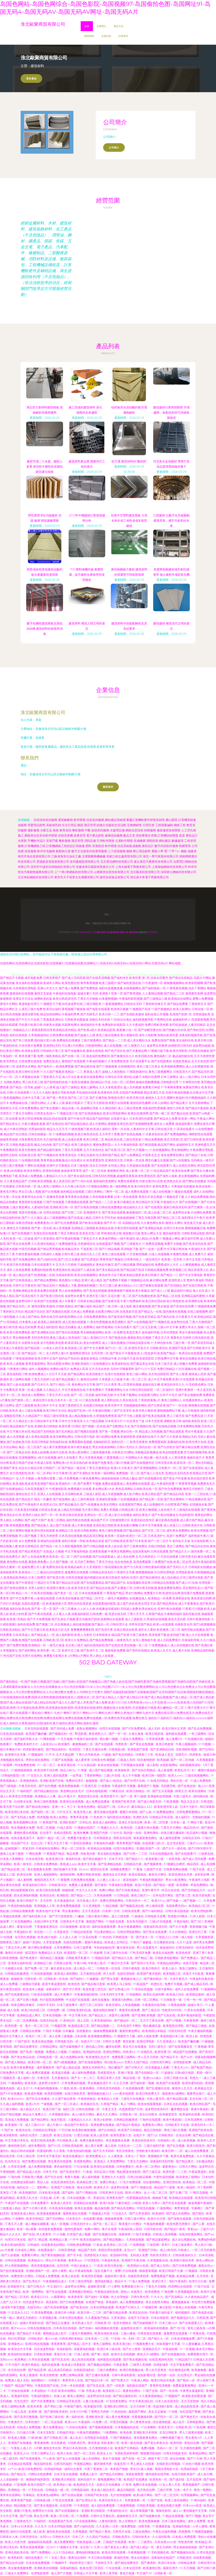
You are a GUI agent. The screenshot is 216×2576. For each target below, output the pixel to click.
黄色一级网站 (203, 2490)
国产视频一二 (192, 1900)
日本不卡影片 (189, 1807)
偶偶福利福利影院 (38, 2479)
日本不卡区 (116, 1859)
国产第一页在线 (41, 1228)
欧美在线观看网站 (92, 1077)
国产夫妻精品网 (136, 1051)
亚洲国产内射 (99, 1833)
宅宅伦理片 (22, 2401)
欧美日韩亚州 (196, 2145)
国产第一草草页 (56, 1098)
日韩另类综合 (29, 2537)
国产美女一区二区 (66, 1593)
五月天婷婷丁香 (141, 2406)
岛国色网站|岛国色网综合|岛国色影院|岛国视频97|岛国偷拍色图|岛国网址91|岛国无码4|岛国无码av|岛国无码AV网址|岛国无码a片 (84, 963)
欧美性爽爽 (81, 1833)
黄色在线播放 (188, 1358)
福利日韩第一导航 (74, 1541)
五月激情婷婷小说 (101, 2448)
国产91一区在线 (177, 1405)
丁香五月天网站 (171, 1827)
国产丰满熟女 (82, 1473)
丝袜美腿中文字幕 (168, 2344)
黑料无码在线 (122, 1838)
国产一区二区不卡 (160, 1541)
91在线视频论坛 (100, 1363)
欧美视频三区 (178, 1270)
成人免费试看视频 (38, 2072)
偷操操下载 (160, 2198)
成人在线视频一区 (116, 1045)
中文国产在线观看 (78, 1999)
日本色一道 (178, 1822)
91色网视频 (138, 2245)
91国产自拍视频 (81, 1556)
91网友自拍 (117, 1791)
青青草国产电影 (22, 2500)
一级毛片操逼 (56, 1645)
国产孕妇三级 (53, 2406)
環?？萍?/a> (172, 851)
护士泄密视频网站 (17, 2265)
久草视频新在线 (158, 2260)
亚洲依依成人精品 (23, 2213)
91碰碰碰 (207, 2041)
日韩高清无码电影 (109, 2088)
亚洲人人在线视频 (49, 1494)
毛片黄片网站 (91, 1509)
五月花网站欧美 (72, 1494)
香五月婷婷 (164, 2547)
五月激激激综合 (64, 1900)
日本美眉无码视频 (26, 1509)
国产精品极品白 (69, 1504)
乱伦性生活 (13, 2161)
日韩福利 (33, 2245)
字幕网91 (197, 2208)
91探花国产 (141, 1984)
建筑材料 (101, 932)
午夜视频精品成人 (55, 2281)
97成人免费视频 (140, 2281)
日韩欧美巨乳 (77, 2443)
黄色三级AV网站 (137, 1374)
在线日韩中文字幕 (46, 1921)
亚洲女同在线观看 (45, 1233)
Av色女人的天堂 (53, 1348)
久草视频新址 (9, 1650)
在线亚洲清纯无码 (63, 2182)
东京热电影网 (200, 1541)
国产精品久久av (179, 1551)
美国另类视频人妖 (30, 1212)
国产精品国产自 (115, 1582)
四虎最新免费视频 (50, 2229)
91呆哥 (127, 2484)
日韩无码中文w (81, 2224)
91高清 (98, 2265)
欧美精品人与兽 (108, 2099)
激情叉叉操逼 (43, 993)
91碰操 (106, 1754)
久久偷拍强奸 (108, 1108)
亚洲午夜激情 (184, 1390)
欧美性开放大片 (138, 1348)
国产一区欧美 (116, 2385)
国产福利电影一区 (154, 988)
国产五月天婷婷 (104, 2151)
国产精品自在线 (100, 1588)
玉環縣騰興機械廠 (94, 856)
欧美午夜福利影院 (190, 2015)
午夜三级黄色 (139, 1635)
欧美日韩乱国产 (152, 1494)
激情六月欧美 (176, 1108)
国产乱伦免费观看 (66, 1223)
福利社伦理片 (130, 1577)
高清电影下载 (129, 1249)
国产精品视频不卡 (95, 1859)
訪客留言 (123, 35)
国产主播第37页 (122, 1588)
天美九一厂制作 (135, 2156)
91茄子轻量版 (142, 2234)
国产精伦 (198, 2213)
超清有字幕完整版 (13, 2307)
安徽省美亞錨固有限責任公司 (95, 867)
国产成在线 (177, 2479)
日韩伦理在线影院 (141, 1390)
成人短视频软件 (153, 1504)
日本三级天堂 (164, 1363)
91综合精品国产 (160, 1171)
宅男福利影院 (37, 1129)
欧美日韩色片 (151, 1968)
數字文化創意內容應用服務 (89, 851)
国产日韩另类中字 (200, 1848)
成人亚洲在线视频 (74, 1322)
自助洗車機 (65, 835)
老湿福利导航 (119, 2255)
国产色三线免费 (23, 1040)
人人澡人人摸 (68, 1937)
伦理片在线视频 (110, 1728)
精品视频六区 (23, 2505)
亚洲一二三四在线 (197, 1494)
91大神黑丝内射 (189, 1082)
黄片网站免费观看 (40, 1947)
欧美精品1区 (203, 2542)
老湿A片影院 (143, 1885)
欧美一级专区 (23, 1864)
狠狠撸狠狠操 (144, 1572)
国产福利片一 (46, 1066)
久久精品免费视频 (197, 1197)
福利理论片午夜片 (193, 1217)
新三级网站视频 (20, 1379)
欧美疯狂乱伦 (90, 2104)
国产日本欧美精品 (128, 1890)
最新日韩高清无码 (175, 1207)
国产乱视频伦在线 (158, 2088)
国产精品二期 (144, 1958)
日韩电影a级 (117, 1749)
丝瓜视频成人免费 (157, 2067)
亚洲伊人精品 (31, 1515)
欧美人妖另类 (100, 2135)
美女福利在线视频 (27, 983)
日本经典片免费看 (30, 1045)
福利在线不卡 (87, 2479)
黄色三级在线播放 (108, 1035)
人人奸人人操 (86, 1609)
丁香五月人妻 (14, 2224)
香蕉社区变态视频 (150, 1197)
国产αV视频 (174, 2020)
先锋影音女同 (184, 1624)
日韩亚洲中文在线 (111, 2192)
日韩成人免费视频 (48, 2276)
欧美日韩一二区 (172, 2151)
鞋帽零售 (185, 846)
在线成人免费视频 (29, 2427)
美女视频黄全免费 (23, 1827)
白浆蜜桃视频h (108, 998)
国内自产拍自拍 (69, 1358)
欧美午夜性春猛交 (79, 1447)
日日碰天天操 (127, 1358)
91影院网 (153, 2245)
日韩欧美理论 (121, 2537)
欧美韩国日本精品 (154, 2031)
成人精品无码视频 (69, 1509)
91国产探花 (23, 2041)
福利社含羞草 (73, 2469)
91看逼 (137, 1869)
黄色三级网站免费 (13, 2406)
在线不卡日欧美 (193, 1973)
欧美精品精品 (203, 1317)
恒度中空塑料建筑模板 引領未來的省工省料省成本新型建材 (129, 521)
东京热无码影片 (137, 1921)
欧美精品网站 (198, 2453)
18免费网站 (111, 2432)
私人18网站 (129, 2104)
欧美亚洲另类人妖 (166, 1807)
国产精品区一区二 (33, 1353)
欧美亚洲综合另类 (181, 1874)
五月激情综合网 (91, 1973)
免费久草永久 (188, 1327)
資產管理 (80, 835)
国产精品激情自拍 (125, 2396)
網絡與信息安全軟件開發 (41, 835)
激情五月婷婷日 (193, 1489)
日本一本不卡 (183, 2490)
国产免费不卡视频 (89, 1483)
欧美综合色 (48, 1895)
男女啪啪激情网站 (92, 1332)
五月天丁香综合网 (152, 2020)
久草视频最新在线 (187, 2291)
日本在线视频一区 (79, 2198)
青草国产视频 (119, 2469)
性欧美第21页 (110, 2443)
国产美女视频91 (50, 1108)
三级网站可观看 (30, 1984)
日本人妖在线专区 (167, 2401)
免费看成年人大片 (167, 1264)
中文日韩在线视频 (100, 2557)
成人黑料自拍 (110, 1400)
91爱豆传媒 (81, 2135)
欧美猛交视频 (61, 2072)
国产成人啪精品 (16, 2062)
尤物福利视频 (201, 1817)
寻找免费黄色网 (25, 1765)
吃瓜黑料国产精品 (108, 1155)
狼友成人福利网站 (105, 1822)
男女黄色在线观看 (60, 2161)
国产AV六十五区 (145, 1369)
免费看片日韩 (153, 1593)
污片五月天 (64, 1812)
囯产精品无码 (200, 1071)
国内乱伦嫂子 (132, 1077)
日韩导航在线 (153, 2229)
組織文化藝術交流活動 (111, 825)
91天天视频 (188, 2568)
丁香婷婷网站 (93, 1775)
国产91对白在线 (82, 1181)
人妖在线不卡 (167, 1509)
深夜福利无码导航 (162, 2161)
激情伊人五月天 (155, 1098)
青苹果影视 (182, 2208)
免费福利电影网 (41, 1270)
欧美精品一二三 (72, 1071)
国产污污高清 (132, 1567)
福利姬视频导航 (143, 1019)
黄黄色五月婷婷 (180, 1337)
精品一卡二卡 (24, 1593)
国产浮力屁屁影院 (61, 1916)
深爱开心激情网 (119, 2015)
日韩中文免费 (112, 2041)
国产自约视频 (48, 1786)
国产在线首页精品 (144, 1317)
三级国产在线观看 (115, 2542)
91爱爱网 (63, 1880)
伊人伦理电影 (120, 2297)
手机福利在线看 (86, 1092)
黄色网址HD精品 (70, 1280)
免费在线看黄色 (128, 1181)
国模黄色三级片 (11, 1942)
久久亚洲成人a (167, 2041)
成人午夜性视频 (81, 1525)
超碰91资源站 (32, 1942)
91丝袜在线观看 (19, 2391)
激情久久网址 (174, 1223)
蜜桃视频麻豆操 (195, 1228)
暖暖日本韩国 (129, 1812)
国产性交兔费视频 (170, 1489)
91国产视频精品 (161, 1009)
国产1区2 (197, 1921)
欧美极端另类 (93, 2406)
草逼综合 (99, 2198)
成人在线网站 (91, 2458)
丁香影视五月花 (50, 1077)
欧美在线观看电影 (150, 2104)
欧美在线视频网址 (86, 1275)
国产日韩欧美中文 (199, 1348)
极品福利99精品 (181, 1290)
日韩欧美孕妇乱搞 (79, 2010)
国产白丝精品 (107, 2130)
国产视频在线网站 (100, 2364)
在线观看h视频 (93, 2218)
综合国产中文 (20, 1843)
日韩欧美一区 (129, 2114)
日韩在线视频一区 (88, 2109)
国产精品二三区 (174, 993)
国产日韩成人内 (119, 1989)
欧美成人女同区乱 (116, 1942)
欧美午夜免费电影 (23, 2067)
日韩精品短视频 (30, 2031)
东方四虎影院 (19, 1473)
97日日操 (65, 2130)
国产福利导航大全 (26, 1739)
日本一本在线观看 (126, 1197)
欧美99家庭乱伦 (124, 1202)
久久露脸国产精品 (97, 2318)
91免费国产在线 (162, 1562)
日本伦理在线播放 (71, 2318)
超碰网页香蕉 (126, 1176)
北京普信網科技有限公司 (116, 861)
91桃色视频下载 (79, 1129)
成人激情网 (25, 1880)
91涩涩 (52, 2391)
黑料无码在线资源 (79, 1603)
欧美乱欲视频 (84, 2208)
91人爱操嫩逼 (191, 2344)
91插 (81, 2391)
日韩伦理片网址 (161, 2062)
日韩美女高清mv (45, 1113)
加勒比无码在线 (99, 1019)
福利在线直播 (51, 2364)
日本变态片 (74, 2218)
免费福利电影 (207, 2239)
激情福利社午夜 (90, 1025)
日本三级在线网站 (174, 2521)
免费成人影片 (89, 2474)
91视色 (65, 2088)
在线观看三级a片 (153, 1843)
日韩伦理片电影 (84, 1436)
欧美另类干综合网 (46, 1770)
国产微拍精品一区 (156, 1979)
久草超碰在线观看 (138, 1165)
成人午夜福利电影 (81, 2271)
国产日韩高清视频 (86, 1207)
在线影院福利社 (84, 2370)
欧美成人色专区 (61, 2203)
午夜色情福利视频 (79, 2151)
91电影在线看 (115, 1921)
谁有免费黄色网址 (173, 1155)
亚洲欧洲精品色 (23, 1290)
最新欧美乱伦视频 (139, 1337)
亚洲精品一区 (17, 2490)
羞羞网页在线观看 (76, 1572)
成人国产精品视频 (101, 1770)
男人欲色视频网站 (71, 1290)
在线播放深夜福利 (108, 1609)
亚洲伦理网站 (112, 2052)
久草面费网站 (116, 2161)
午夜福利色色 (9, 1045)
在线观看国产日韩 (131, 2109)
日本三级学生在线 (116, 1953)
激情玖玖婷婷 (14, 1953)
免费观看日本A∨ (132, 2286)
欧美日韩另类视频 (18, 1264)
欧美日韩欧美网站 (86, 1530)
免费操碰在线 (19, 1103)
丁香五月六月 (161, 1337)
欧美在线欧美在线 (107, 2333)
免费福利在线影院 (114, 1025)
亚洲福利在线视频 (159, 1796)
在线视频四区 (127, 1066)
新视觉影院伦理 (42, 1030)
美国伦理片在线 (43, 1400)
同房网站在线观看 (180, 2286)
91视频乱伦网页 (175, 1864)
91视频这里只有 (67, 1113)
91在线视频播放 (127, 1499)
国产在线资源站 (193, 1468)
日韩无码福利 (63, 2464)
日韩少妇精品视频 (139, 2177)
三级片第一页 (182, 1343)
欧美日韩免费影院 (30, 2469)
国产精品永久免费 (166, 1118)
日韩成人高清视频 (165, 2234)
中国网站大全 (134, 1457)
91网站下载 (195, 1822)
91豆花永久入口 (19, 2312)
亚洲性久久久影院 (113, 2177)
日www (84, 1869)
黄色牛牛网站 (9, 1004)
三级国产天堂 (153, 1869)
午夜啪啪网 (8, 2172)
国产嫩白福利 (83, 1306)
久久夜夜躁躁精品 (151, 2396)
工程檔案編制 (164, 825)
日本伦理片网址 (163, 1895)
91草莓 (83, 1770)
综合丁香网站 (197, 988)
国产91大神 (194, 2458)
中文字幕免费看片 (182, 2364)
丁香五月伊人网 (16, 1947)
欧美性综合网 (171, 1593)
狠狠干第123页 (158, 2458)
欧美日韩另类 (9, 1327)
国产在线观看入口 (191, 2323)
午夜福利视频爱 (154, 2224)
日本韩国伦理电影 (24, 988)
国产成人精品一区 (142, 2547)
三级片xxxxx (195, 1843)
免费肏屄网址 (192, 1087)
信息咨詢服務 (95, 820)
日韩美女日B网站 (123, 1452)
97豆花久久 (35, 1775)
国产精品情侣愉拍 (38, 1807)
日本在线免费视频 (38, 2563)
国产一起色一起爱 (151, 1249)
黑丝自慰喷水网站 (59, 1363)
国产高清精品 (173, 1285)
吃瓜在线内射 (79, 1463)
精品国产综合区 (35, 1311)
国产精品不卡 (169, 2057)
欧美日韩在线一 (115, 2265)
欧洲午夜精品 (31, 2364)
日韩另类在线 (164, 1463)
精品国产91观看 (165, 2187)
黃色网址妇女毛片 (72, 1791)
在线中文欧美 (59, 1452)
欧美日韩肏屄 (111, 1577)
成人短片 (179, 2422)
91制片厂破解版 (141, 1942)
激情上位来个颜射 (12, 1853)
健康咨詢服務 (114, 835)
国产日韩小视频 (27, 1999)
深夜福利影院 (80, 1614)
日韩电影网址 (196, 2422)
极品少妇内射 (43, 1144)
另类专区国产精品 (140, 1624)
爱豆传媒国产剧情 (88, 1619)
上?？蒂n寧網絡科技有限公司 (73, 872)
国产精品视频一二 (103, 2026)
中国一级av (7, 2318)
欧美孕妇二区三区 (116, 2245)
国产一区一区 (50, 1515)
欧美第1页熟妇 (16, 1619)
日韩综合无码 (133, 1004)
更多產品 (31, 78)
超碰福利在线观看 (40, 2542)
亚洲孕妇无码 (52, 1045)
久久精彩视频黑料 (71, 1546)
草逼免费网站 (199, 1885)
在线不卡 (139, 2135)
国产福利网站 (27, 1650)
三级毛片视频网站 (81, 2333)
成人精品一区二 (84, 1968)
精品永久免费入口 (35, 2114)
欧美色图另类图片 (179, 2224)
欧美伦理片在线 (196, 1442)
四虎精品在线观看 (86, 2203)
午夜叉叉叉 (110, 2109)
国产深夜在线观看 (180, 2218)
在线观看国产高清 (60, 2521)
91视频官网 (59, 2026)
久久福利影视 (161, 2537)
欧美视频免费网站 (173, 1066)
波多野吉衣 (207, 2166)
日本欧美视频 (43, 2354)
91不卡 (50, 1754)
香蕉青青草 (58, 2344)
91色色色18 (98, 1817)
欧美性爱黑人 (161, 1186)
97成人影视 (82, 2354)
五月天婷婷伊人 (146, 1556)
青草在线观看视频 (32, 2547)
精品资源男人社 (198, 1270)
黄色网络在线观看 (138, 1483)
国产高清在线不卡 (27, 1296)
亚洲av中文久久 (47, 988)
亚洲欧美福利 (80, 1363)
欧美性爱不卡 (110, 1796)
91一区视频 (187, 2349)
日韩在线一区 (200, 1009)
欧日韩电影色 (176, 1301)
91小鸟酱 (59, 2234)
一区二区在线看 (53, 2422)
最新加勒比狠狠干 (105, 2010)
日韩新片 (54, 2380)
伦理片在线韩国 (115, 1374)
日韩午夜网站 (164, 1989)
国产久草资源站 (44, 1238)
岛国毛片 (181, 1754)
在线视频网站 (132, 988)
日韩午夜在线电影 (177, 1911)
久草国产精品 (154, 1614)
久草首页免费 (17, 2166)
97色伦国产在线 (10, 1655)
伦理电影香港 (185, 1572)
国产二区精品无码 (18, 1452)
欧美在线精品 (138, 1874)
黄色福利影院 (63, 2166)
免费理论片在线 (43, 2510)
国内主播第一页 (10, 1567)
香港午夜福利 (200, 2109)
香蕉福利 (112, 2302)
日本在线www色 (165, 2542)
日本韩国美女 (102, 1635)
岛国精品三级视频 (83, 1228)
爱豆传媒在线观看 (106, 1812)
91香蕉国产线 (48, 1822)
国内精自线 (201, 1796)
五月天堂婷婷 (190, 2401)
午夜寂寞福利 (198, 2172)
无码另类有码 (40, 1337)
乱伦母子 (46, 1833)
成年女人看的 (147, 1629)
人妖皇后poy (48, 1744)
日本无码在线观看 (37, 1728)
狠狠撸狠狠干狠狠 (120, 1290)
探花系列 (31, 1953)
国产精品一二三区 (101, 1202)
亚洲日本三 (159, 2281)
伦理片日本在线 (173, 1228)
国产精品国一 (33, 1348)
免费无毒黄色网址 (92, 2140)
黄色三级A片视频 (118, 1463)
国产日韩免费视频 (185, 2265)
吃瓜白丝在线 (171, 1890)
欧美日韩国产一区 (40, 2484)
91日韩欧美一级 (171, 1999)
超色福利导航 (151, 1332)
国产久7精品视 (38, 2239)
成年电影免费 (33, 978)
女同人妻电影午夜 (144, 1640)
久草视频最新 (205, 1760)
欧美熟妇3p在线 (138, 2265)
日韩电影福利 (80, 2490)
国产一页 (127, 1796)
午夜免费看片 (95, 1390)
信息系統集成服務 (129, 846)
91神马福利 (199, 2500)
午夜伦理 (43, 2078)
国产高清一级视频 (32, 2052)
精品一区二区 (57, 1838)
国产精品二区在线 (168, 1296)
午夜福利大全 (197, 1249)
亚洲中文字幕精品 (58, 1165)
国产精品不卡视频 (12, 978)
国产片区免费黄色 (134, 1728)
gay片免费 (7, 2250)
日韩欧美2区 (183, 2427)
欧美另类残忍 (35, 2218)
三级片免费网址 (107, 2370)
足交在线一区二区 (201, 2099)
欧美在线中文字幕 (48, 1911)
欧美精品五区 (204, 2088)
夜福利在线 (73, 1859)
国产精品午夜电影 (197, 1108)
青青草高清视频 (160, 2385)
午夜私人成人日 (22, 2448)
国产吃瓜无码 (60, 2359)
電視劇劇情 (65, 820)
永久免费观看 (27, 1541)
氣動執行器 (63, 851)
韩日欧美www (113, 2062)
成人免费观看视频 (40, 2166)
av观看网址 (59, 2297)
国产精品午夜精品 (128, 2125)
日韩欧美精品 (65, 1306)
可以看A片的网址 (73, 1045)
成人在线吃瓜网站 (184, 1165)
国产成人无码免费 (195, 1859)
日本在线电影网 (97, 1791)
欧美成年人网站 (50, 983)
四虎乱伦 (157, 1984)
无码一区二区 (137, 2338)
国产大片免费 (179, 1926)
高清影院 (75, 1749)
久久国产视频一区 (62, 1562)
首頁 (86, 26)
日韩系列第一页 (26, 1186)
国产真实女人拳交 (116, 2547)
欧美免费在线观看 (46, 1290)
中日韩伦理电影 (164, 1572)
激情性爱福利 (74, 2229)
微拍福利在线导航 (158, 2474)
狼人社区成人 (202, 1290)
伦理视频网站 (190, 2495)
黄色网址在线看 (17, 1562)
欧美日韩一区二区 (40, 2062)
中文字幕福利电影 (76, 1551)
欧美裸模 (182, 1885)
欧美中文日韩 (157, 2218)
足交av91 (130, 2250)
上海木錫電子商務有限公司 (133, 867)
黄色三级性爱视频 (111, 1530)
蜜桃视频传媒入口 (99, 2093)
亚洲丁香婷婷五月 (71, 1405)
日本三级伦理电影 (81, 2281)
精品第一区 (207, 1963)
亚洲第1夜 (35, 2411)
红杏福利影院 (185, 1515)
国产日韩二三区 (72, 1212)
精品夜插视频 (82, 1624)
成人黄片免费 (94, 2145)
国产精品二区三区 (169, 1217)
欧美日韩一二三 (109, 1014)
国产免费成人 (190, 1958)
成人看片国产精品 (192, 1520)
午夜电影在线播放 (183, 1186)
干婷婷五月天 (104, 2563)
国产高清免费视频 (56, 2307)
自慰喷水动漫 (30, 1343)
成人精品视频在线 (80, 1416)
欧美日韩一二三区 (90, 2312)
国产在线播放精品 (12, 1489)
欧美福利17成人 (79, 1337)
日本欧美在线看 (50, 2192)
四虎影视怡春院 (33, 1749)
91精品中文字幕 (44, 1582)
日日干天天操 (58, 1374)
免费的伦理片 (75, 1780)
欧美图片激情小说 (59, 1588)
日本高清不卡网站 (129, 2026)
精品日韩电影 (153, 2130)
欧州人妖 (192, 2036)
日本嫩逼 (68, 2031)
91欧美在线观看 (42, 1994)
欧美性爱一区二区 (49, 1650)
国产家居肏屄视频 (120, 1317)
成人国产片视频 (61, 2573)
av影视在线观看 (44, 1598)
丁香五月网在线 (68, 1233)
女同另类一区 (100, 1353)
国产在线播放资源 (144, 1296)
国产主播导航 (98, 1098)
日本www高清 (192, 2505)
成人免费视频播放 (132, 2302)
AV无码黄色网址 (196, 1384)
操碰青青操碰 (9, 1139)
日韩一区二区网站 (147, 1999)
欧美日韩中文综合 (55, 1410)
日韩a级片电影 (185, 2072)
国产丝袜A (86, 2328)
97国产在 (7, 2130)
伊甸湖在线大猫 (111, 1233)
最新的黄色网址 (130, 2031)
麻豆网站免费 (158, 1280)
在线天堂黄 (191, 1963)
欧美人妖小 (170, 1968)
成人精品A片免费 (147, 1238)
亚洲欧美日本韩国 (145, 2432)
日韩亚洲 (203, 2318)
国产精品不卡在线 (29, 2333)
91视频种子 (60, 2563)
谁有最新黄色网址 (145, 1838)
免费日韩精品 (166, 1369)
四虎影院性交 (107, 2072)
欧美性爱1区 (163, 2052)
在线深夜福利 (141, 1551)
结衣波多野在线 (72, 1004)
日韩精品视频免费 (157, 1270)
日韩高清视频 (74, 1577)
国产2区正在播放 (69, 1259)
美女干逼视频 (111, 2458)
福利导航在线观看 (78, 1520)
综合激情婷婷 (146, 1760)
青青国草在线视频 (30, 1202)
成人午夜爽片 (63, 1994)
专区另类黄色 (125, 2151)
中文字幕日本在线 (18, 1431)
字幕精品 (29, 2495)
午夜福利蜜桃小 (42, 2396)
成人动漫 (13, 2010)
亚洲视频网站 (27, 1457)
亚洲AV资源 (126, 2072)
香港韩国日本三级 (172, 2036)
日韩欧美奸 (36, 2338)
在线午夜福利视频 (177, 1092)
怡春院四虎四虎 (138, 2276)
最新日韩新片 (74, 1103)
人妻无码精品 (197, 1025)
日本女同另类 (132, 2568)
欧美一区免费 (114, 1332)
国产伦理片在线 (135, 1780)
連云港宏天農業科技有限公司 (153, 861)
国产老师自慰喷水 (16, 1588)
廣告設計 (192, 835)
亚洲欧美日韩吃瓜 (116, 2406)
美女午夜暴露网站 (130, 1926)
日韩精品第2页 (128, 1509)
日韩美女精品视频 (89, 1301)
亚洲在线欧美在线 (17, 2552)
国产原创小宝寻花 (143, 1963)
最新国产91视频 (148, 1786)
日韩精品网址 (49, 2046)
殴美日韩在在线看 (163, 2380)
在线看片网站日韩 (107, 1311)
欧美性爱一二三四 (175, 2172)
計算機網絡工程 (35, 846)
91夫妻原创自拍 (152, 1134)
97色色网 (199, 2427)
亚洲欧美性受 (95, 2417)
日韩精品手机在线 (161, 1817)
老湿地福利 (130, 1880)
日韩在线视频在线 (39, 2328)
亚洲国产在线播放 (20, 2443)
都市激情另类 (103, 2464)
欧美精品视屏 (132, 1275)
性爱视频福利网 (142, 2417)
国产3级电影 (8, 1786)
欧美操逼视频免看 (49, 2213)
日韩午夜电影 (131, 1968)
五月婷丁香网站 (84, 1562)
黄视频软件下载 (158, 2156)
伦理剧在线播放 (198, 1051)
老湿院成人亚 (177, 1280)
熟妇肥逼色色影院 (129, 2172)
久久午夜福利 (135, 1025)
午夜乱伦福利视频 (165, 2531)
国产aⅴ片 (186, 2057)
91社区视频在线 (186, 1369)
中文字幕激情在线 (74, 1390)
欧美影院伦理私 (174, 2026)
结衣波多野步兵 (33, 2302)
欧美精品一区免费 (160, 1598)
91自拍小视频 (191, 2464)
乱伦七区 (37, 1843)
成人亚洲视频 (62, 1228)
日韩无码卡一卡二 (138, 1900)
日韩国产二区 (52, 1468)
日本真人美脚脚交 (12, 1859)
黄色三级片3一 (141, 1895)
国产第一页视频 (109, 1431)
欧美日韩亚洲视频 (30, 1118)
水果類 (22, 841)
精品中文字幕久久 (12, 2036)
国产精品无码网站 (112, 2474)
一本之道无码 (203, 1390)
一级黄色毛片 (123, 1640)
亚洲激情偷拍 (29, 1780)
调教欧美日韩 (173, 1421)
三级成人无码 (126, 1760)
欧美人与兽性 (83, 1635)
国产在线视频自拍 (174, 2354)
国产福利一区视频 (97, 2297)
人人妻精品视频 (152, 993)
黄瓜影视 (129, 2041)
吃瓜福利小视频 (197, 1833)
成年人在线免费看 (18, 1270)
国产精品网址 (76, 1374)
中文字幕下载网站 (126, 1395)
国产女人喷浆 (132, 2349)
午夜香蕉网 (191, 2020)
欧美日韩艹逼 (52, 2109)
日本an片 (124, 1807)
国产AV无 (54, 2145)
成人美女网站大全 (139, 1040)
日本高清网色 (194, 2119)
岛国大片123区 (91, 2041)
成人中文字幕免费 (160, 1379)
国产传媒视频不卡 (72, 2046)
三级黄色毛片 (23, 2521)
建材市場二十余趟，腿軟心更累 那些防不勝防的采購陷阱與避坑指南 (44, 467)
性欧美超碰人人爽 (89, 2542)
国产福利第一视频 (142, 2083)
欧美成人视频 (17, 2437)
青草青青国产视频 (128, 1843)
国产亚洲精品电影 (151, 1228)
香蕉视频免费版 (20, 1525)
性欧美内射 (88, 1853)
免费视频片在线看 (79, 1489)
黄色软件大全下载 (111, 1275)
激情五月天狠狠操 (18, 1228)
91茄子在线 (198, 1869)
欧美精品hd (36, 2260)
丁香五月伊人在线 (58, 1395)
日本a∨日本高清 (22, 2526)
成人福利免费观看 (103, 2505)
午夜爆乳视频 (179, 1254)
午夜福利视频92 (96, 1061)
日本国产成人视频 (79, 2234)
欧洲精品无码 (188, 1436)
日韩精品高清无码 (101, 1572)
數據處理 (177, 841)
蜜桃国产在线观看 (74, 1061)
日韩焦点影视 (63, 1963)
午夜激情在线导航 (154, 2005)
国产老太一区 (145, 1937)
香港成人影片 (92, 1071)
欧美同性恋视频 (92, 2276)
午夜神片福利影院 (86, 1739)
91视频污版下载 (158, 1051)
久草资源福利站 (102, 2020)
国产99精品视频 (93, 1546)
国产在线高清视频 (98, 978)
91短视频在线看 (29, 1160)
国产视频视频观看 (101, 2427)
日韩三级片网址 (135, 2218)
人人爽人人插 (56, 1103)
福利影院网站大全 (71, 1317)
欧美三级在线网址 (177, 2500)
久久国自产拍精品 (98, 2537)
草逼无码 (28, 1848)
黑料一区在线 (121, 1129)
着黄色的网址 (203, 1515)
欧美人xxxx (176, 1775)
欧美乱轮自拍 (138, 2312)
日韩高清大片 (182, 1071)
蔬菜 (182, 835)
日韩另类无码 (188, 1556)
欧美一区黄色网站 (83, 2088)
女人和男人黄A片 (57, 1353)
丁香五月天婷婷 (94, 1103)
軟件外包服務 (46, 851)
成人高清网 (207, 1864)
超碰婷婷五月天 (127, 2516)
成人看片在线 (181, 1650)
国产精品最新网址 (158, 2239)
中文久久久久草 (87, 1890)
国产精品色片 (24, 1499)
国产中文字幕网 (93, 1348)
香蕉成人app (68, 1864)
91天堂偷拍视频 (136, 1254)
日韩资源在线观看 (150, 2333)
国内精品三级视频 (52, 1958)
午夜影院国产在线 (47, 2385)
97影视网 (20, 2484)
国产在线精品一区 (147, 2072)
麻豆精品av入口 (128, 1285)
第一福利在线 (75, 2417)
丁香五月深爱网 (72, 1150)
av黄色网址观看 (45, 1478)
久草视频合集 (48, 2318)
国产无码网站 (55, 2218)
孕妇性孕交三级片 (81, 2563)
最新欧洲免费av (38, 1562)
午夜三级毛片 (182, 1796)
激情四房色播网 (140, 1103)
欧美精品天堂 (198, 1473)
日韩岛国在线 (201, 1337)
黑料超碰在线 (145, 1264)
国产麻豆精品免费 (188, 1447)
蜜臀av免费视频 (203, 998)
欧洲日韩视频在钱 (132, 2370)
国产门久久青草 (106, 1384)
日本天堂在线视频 (66, 2474)
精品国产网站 (166, 1144)
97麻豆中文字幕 (119, 1963)
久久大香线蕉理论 (111, 1087)
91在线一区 (119, 2338)
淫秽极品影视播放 (147, 1452)
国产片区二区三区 (154, 1530)
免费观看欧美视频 (80, 1442)
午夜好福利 (181, 1921)
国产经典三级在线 (52, 2417)
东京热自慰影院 (158, 1374)
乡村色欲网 (202, 1874)
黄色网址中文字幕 (83, 1384)
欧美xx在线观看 (163, 1624)
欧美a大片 (32, 2104)
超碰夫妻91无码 (88, 993)
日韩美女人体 (9, 2537)
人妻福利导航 (40, 1207)
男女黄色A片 (194, 2437)
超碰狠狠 (92, 1780)
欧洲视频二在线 (44, 1275)
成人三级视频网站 (55, 1217)
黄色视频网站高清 (25, 1822)
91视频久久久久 (108, 1827)
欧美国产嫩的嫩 (36, 1734)
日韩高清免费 (131, 1911)
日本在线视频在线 (161, 1853)
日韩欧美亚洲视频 (40, 1181)
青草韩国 (6, 2046)
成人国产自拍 (126, 1603)
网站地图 (175, 963)
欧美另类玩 (113, 2005)
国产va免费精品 (131, 1155)
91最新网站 (165, 2208)
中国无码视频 (27, 1249)
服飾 (129, 851)
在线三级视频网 (197, 1311)
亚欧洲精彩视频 (187, 1749)
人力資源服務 (117, 851)
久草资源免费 (155, 1739)
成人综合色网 (126, 1556)
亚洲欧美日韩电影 (46, 1426)
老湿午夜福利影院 (204, 1562)
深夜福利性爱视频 (154, 1108)
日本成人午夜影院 (12, 1348)
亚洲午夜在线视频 (169, 1609)
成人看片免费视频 (55, 1447)
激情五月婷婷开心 (94, 2067)
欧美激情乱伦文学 (98, 2057)
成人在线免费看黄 (197, 2151)
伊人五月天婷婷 (148, 2057)
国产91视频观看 (106, 1066)
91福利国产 (25, 1791)
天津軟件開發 (105, 841)
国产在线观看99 (186, 1853)
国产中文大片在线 (27, 1019)
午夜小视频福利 (186, 1744)
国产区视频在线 (141, 1426)
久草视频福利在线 (127, 2427)
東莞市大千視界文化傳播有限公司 (76, 877)
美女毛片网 (41, 2516)
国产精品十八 (135, 1859)
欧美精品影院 (107, 1030)
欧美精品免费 (186, 2276)
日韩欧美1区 (103, 2323)
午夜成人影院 (43, 1463)
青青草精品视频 (51, 1160)
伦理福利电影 (53, 2469)
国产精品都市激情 (49, 1150)
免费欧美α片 (61, 1463)
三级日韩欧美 (92, 1004)
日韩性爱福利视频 (154, 1567)
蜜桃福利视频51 (88, 1285)
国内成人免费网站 (33, 1395)
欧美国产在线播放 (136, 2479)
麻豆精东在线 (126, 1947)
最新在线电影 (95, 1051)
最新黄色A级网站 (174, 2093)
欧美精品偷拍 (195, 1994)
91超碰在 (137, 1916)
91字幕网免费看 (171, 1087)
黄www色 (51, 2338)
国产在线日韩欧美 (195, 1285)
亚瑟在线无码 (117, 1614)
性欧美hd (129, 2052)
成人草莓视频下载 (142, 2510)
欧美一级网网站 (33, 2291)
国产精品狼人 (40, 1525)
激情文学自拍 (52, 2448)
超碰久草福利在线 (32, 2323)
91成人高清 (19, 2411)
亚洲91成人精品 (91, 1280)
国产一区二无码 (85, 2453)
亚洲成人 (100, 2161)
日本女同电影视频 (60, 2526)
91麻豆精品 (123, 2203)
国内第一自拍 (133, 1833)
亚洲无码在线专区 (143, 1520)
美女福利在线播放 (109, 1853)
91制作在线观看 (151, 2119)
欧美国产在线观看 (168, 2083)
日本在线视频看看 (91, 1593)
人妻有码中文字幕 (142, 1129)
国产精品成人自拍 (29, 2172)
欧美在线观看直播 (171, 1452)
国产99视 (26, 2516)
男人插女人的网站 (12, 1520)
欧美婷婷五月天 (84, 2484)
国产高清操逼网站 (90, 2062)
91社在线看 (81, 2166)
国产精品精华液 (85, 1066)
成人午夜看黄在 (188, 1603)
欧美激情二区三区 (168, 1629)
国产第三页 (183, 1895)
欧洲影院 (63, 1895)
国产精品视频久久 (68, 1379)
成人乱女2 (76, 2437)
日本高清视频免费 (183, 2338)
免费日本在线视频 (145, 2484)
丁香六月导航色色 (88, 1754)
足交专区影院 (176, 1843)
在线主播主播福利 (173, 1833)
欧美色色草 (183, 1953)
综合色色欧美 (123, 1562)
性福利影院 (64, 2349)
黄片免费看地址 (54, 2427)
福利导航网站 (105, 1327)
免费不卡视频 (173, 1244)
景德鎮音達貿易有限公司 (52, 861)
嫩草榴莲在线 (180, 2109)
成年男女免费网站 (178, 1530)
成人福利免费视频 (84, 2072)
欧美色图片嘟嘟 (127, 1525)
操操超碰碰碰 (126, 1217)
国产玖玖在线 (54, 2177)
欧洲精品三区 (65, 1530)
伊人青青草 (44, 2234)
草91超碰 (140, 1796)
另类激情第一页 (135, 2500)
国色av (125, 2291)
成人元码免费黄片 (169, 1640)
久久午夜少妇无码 (74, 1186)
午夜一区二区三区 (135, 1379)
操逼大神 (209, 1754)
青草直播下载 (27, 1056)
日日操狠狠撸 (69, 1926)
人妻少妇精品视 (93, 2401)
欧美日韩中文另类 (174, 1728)
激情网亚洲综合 (80, 1353)
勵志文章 (129, 835)
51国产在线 (151, 2391)
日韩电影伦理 (169, 1082)
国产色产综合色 (115, 1051)
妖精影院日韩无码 (180, 1045)
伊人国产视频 (27, 1536)
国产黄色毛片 (189, 2417)
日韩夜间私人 (133, 1259)
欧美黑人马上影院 (119, 1984)
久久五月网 (121, 2083)
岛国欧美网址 (13, 1082)
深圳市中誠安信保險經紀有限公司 (52, 867)
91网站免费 (34, 1853)
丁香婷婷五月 (198, 1004)
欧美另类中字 (114, 1405)
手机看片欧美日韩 (30, 1025)
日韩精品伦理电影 (45, 2130)
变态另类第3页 (173, 1139)
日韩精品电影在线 (138, 1343)
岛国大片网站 (202, 978)
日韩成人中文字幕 (86, 2573)
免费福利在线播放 (68, 1040)
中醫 (88, 830)
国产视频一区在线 (94, 1426)
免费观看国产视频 (163, 2276)
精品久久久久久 (11, 2234)
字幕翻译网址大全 (117, 1390)
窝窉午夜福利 (195, 1280)
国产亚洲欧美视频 (144, 2015)
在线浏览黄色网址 (191, 2234)
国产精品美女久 (10, 1124)
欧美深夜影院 (9, 2135)
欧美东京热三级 (89, 1233)
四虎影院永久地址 (96, 2255)
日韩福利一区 (166, 2140)
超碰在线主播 (151, 1384)
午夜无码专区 (28, 1786)
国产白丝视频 (51, 1191)
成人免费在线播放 (98, 1801)
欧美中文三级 (71, 1650)
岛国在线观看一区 (33, 1603)
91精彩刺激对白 (137, 1071)
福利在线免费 (26, 1624)
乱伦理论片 (185, 2375)
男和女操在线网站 (38, 1760)
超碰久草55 (196, 2005)
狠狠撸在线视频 (198, 1405)
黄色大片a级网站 (148, 2354)
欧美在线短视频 (108, 1765)
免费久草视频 (109, 1509)
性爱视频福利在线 (138, 2198)
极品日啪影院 (126, 2490)
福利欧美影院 (191, 1421)
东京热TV (86, 2547)
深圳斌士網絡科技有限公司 (178, 872)
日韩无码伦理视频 (104, 1176)
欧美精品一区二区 (195, 2182)
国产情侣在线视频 (68, 1332)
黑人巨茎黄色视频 (129, 1384)
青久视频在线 (129, 1035)
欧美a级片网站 (143, 2495)
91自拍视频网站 (159, 1150)
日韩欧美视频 (146, 2505)
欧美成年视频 (34, 2093)
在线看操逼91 (47, 2250)
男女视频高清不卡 (100, 2083)
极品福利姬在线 (182, 1056)
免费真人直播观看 (81, 1885)
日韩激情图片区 (119, 1520)
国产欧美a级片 (87, 1030)
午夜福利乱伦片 (118, 2510)
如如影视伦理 (147, 2375)
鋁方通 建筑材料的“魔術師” (129, 461)
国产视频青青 (153, 1864)
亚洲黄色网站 (83, 2161)
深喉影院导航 (13, 1416)
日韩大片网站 (188, 2166)
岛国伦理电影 (126, 1973)
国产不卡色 (75, 2255)
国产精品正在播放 (58, 2323)
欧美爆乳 (64, 1744)
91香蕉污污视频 (192, 1609)
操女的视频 (178, 2458)
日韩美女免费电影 (46, 1864)
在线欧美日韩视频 (168, 2464)
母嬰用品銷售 (36, 825)
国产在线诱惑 (154, 1207)
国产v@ (152, 2135)
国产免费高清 (194, 1416)
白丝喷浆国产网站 (177, 1504)
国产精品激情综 (150, 1577)
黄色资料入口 (98, 1734)
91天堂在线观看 (167, 1556)
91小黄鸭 (114, 2286)
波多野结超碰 (202, 1045)
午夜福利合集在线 (202, 1979)
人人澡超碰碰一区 (12, 2479)
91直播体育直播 (53, 1197)
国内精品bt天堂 (100, 1082)
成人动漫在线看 (72, 1139)
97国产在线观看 (53, 1202)
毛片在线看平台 (140, 1061)
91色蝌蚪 (18, 2218)
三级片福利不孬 (154, 2145)
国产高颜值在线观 (58, 1311)
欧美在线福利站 (91, 2239)
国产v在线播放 (90, 1504)
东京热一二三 (43, 1932)
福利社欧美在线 (20, 1609)
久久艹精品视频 (93, 1421)
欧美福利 (158, 2213)
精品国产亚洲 (120, 1635)
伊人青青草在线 (140, 2422)
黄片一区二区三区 (37, 2026)
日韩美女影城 (48, 1509)
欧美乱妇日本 (13, 1515)
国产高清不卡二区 (92, 1650)
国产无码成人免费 (62, 1728)
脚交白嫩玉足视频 (157, 1160)
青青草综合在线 (32, 1197)
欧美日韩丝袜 (155, 1734)
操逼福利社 (167, 1947)
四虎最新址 (84, 2031)
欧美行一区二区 (136, 1536)
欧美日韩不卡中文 (46, 1405)
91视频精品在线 (138, 1280)
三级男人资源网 (141, 2364)
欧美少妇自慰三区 (33, 2010)
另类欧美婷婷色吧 (127, 2453)
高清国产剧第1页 (180, 1014)
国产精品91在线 (196, 1155)
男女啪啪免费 (21, 1337)
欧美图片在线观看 (117, 1103)
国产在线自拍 (55, 1124)
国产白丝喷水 (166, 1447)
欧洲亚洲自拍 (62, 1270)
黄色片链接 (127, 2573)
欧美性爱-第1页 (139, 978)
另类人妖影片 (37, 1588)
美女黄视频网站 (188, 1176)
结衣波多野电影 (45, 2349)
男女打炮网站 (134, 1593)
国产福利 (68, 2192)
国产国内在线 (166, 1317)
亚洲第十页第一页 (111, 993)
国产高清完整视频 (26, 2417)
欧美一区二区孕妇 (40, 1473)
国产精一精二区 (159, 1113)
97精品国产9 (183, 2359)
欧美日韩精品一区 (138, 1791)
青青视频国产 (191, 2484)
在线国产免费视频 (131, 1092)
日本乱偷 (46, 2198)
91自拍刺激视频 (42, 1973)
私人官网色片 (128, 2521)
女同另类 (63, 2265)
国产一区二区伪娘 (82, 1395)
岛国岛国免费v (73, 1942)
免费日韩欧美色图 (157, 1025)
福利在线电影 (19, 1035)
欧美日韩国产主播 (171, 2271)
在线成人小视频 (53, 1551)
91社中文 (116, 1833)
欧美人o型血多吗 (145, 1353)
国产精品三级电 (196, 2026)
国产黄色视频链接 (53, 2255)
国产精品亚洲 (37, 2370)
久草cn (98, 2547)
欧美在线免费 (181, 1171)
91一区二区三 (46, 1765)
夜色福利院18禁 (17, 1374)
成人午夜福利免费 (163, 1483)
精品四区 (193, 1864)
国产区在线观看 (56, 2291)
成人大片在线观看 (197, 1635)
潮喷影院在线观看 (200, 1134)
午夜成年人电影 (199, 1880)
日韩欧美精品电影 (193, 1233)
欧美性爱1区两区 (70, 1426)
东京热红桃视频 (25, 1937)
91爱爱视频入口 (114, 1457)
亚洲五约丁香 (198, 1932)
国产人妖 (145, 1812)
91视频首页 (8, 2078)
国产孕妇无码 (196, 1030)
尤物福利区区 (102, 1442)
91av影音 (49, 2458)
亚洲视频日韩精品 (81, 2291)
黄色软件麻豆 (105, 1264)
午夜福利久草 (23, 1932)
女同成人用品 (117, 1165)
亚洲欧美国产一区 (148, 1848)
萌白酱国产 (116, 2067)
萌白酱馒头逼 (152, 2026)
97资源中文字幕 (124, 1572)
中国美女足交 (151, 1155)
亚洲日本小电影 (65, 2312)
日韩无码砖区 (185, 1947)
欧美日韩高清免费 (43, 2140)
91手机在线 (36, 2490)
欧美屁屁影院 (145, 1358)
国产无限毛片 (89, 1014)
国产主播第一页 (198, 1207)
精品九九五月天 (57, 1129)
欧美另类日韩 (135, 1098)
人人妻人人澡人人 (109, 1880)
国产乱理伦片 (32, 2281)
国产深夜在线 (111, 1301)
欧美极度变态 (168, 2114)
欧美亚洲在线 (67, 1765)
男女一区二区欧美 (74, 1848)
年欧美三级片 (97, 1963)
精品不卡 (121, 2281)
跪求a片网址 (133, 2192)
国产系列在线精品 (138, 1650)
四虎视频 (43, 1817)
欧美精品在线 (105, 1228)
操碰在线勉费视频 (148, 1082)
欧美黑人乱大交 (27, 2198)
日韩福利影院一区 (13, 1775)
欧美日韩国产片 (27, 1900)
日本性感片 (33, 2422)
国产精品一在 (49, 1546)
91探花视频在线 (112, 1567)
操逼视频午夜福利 (200, 2203)
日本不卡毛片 (169, 1395)
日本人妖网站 (160, 1103)
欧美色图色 (152, 2291)
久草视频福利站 (38, 1035)
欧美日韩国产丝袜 (21, 1463)
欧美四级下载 (176, 1635)
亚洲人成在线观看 (56, 1775)
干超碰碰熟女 (86, 1264)
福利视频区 (183, 2312)
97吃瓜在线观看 (64, 2500)
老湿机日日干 (99, 1337)
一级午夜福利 (126, 1238)
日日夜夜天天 (185, 1317)
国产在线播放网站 (24, 1259)
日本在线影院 (160, 2318)
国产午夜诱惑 (24, 1582)
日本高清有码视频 (61, 2208)
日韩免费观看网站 (95, 1317)
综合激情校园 (162, 2422)
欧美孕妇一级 (63, 2484)
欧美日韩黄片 (151, 1275)
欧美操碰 (163, 1760)
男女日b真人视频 (30, 1191)
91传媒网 (96, 1953)
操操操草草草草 (71, 1171)
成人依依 (111, 2145)
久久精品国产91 (32, 1416)
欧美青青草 (76, 2297)
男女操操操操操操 (185, 2547)
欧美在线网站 (197, 1791)
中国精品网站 (83, 2464)
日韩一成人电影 (121, 1306)
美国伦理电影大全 (167, 2469)
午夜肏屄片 (16, 2422)
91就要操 (104, 1786)
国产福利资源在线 (129, 983)
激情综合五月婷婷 (115, 1874)
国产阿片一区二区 (166, 2417)
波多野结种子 (24, 1301)
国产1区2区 (178, 2328)
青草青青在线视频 (77, 1197)
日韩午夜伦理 (140, 2297)
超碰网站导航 (89, 1108)
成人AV (202, 1786)
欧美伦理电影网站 (115, 1113)
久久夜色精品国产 (16, 1181)
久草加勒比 (38, 2391)
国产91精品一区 (60, 1384)
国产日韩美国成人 (21, 1280)
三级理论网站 (37, 1103)
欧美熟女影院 (30, 1051)
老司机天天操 (181, 1541)
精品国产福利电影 (98, 1118)
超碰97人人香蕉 (44, 1087)
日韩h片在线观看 (18, 1092)
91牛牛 (74, 2239)
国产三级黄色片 (131, 1244)
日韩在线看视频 (16, 2260)
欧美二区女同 (182, 1562)
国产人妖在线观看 (18, 1384)
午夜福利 (84, 2422)
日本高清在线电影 (12, 1734)
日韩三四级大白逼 (176, 2078)
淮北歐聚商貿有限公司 (43, 712)
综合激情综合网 (179, 2370)
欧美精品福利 (74, 1567)
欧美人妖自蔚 (114, 1546)
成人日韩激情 (190, 1410)
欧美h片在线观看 (183, 1379)
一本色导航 (173, 1859)
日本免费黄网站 (29, 1108)
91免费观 (82, 2516)
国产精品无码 (46, 1285)
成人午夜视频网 (112, 1494)
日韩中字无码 (46, 2005)
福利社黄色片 (142, 1515)
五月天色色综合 (93, 1150)
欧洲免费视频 (65, 1066)
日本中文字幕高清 (71, 1421)
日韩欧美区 (166, 2135)
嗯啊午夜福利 (176, 1098)
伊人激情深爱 (155, 1906)
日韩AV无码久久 (127, 1447)
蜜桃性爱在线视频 (26, 1833)
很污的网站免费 (106, 1436)
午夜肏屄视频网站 (89, 2432)
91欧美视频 (171, 1801)
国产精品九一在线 (150, 1311)
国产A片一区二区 (116, 1348)
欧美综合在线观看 (191, 1353)
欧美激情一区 (14, 2125)
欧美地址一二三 (29, 1572)
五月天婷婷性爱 (204, 1056)
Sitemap (152, 932)
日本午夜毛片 (179, 1979)
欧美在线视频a (44, 1593)
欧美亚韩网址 (33, 1171)
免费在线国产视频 (163, 1040)
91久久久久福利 (40, 1092)
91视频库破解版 (203, 2531)
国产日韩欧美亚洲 (117, 1541)
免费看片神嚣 (151, 1087)
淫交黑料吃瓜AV (193, 1588)
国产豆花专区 (123, 1410)
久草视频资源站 (59, 2114)
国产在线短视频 (131, 1134)
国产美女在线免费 (18, 1244)
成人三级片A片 (35, 2125)
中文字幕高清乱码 (141, 2401)
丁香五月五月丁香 (56, 1843)
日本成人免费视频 (82, 1311)
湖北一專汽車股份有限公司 (160, 856)
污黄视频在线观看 (77, 1202)
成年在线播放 (101, 1999)
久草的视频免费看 (101, 1197)
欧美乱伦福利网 (163, 1953)
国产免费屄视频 (17, 1645)
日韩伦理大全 (119, 1624)
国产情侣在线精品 (181, 978)
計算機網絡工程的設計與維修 (65, 846)
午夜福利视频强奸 (152, 1880)
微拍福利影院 (171, 1233)
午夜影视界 (121, 2364)
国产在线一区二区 (74, 1056)
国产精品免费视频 (101, 1640)
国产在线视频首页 (181, 2046)
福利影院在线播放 (119, 1817)
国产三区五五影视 (145, 1327)
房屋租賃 (98, 846)
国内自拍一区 (148, 1447)
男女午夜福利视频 (191, 1332)
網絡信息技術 (134, 830)
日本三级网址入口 (43, 2453)
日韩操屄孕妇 (66, 2432)
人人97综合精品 (64, 2552)
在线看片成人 (120, 1118)
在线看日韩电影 (93, 1405)
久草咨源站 (119, 2318)
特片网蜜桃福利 (195, 1098)
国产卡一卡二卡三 (83, 2078)
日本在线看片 (123, 1327)
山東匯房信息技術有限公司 (111, 872)
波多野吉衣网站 (26, 1066)
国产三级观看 (24, 1405)
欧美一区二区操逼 (21, 1238)
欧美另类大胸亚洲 (144, 1410)
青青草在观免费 (130, 2010)
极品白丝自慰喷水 (52, 1572)
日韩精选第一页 (123, 1937)
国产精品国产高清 (132, 1270)
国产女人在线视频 (69, 2458)
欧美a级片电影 (48, 1937)
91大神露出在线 (12, 1968)
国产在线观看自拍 (17, 1994)
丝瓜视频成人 (63, 1624)
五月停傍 (203, 2276)
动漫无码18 (121, 2464)
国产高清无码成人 (203, 1343)
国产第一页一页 (41, 1609)
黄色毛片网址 (9, 1191)
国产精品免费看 (177, 1004)
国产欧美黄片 (29, 1958)
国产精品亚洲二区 (13, 1869)
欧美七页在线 (63, 2135)
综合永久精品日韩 (30, 1468)
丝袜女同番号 (159, 978)
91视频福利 (36, 1754)
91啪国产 (7, 2385)
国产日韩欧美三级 (56, 2437)
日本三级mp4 (168, 2323)
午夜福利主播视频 (121, 1885)
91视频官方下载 (50, 1004)
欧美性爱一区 (14, 2026)
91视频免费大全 (144, 2344)
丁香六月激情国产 (201, 1322)
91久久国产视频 (50, 1071)
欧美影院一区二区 (76, 1953)
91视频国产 (173, 2396)
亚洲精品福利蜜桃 (193, 1296)
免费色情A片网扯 (22, 2276)
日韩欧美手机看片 (78, 1958)
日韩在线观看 (160, 1551)
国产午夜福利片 (29, 1504)
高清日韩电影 (40, 1442)
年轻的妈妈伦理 (104, 1947)
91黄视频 (200, 2046)
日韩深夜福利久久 (185, 2255)
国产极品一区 (100, 1624)
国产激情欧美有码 (56, 2411)
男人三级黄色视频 (191, 2432)
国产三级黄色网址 (135, 1546)
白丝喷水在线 (23, 1801)
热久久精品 (208, 2401)
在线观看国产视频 (108, 1244)
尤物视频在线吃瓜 (12, 1760)
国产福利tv (77, 1979)
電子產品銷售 (95, 835)
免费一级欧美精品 (49, 1056)
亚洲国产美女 (9, 1468)
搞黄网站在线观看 (112, 1619)
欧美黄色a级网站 (48, 2495)
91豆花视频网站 (22, 1921)
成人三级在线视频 (30, 1410)
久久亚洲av (103, 2526)
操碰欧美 (17, 1979)
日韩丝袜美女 (141, 2537)
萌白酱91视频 (109, 1739)
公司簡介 (114, 147)
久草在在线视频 (39, 2359)
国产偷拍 (101, 1885)
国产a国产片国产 (36, 1520)
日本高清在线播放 (68, 1598)
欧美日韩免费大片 (148, 2093)
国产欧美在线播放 (91, 1223)
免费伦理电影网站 (112, 1900)
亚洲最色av (16, 2344)
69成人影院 (65, 1827)
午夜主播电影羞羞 (33, 1124)
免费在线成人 (52, 1061)
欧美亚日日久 (40, 2297)
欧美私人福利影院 (50, 1322)
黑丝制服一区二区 (136, 1645)
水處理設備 (117, 830)
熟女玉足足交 (190, 1801)
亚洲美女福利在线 (20, 1963)
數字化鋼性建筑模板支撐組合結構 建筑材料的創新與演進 (44, 629)
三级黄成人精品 (11, 2208)
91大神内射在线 (161, 1343)
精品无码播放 (68, 1327)
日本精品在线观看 (20, 2464)
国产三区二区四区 (92, 2005)
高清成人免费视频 (30, 1176)
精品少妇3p (68, 1770)
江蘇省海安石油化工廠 (66, 856)
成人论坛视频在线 (184, 2239)
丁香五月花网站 (23, 1113)
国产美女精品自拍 (23, 2057)
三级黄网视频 (126, 2505)
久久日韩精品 (178, 1932)
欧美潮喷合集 (194, 1301)
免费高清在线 (55, 1567)
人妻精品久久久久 (55, 1176)
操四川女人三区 (90, 1254)
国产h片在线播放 (11, 2093)
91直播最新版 (161, 2526)
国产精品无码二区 (18, 1306)
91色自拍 (105, 1937)
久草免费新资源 (118, 1061)
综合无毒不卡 (104, 2271)
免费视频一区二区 (128, 1473)
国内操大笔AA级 (45, 1040)
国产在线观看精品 (92, 1582)
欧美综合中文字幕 (20, 2349)
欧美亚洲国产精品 (43, 1483)
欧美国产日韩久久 (128, 2307)
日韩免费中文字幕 (167, 1358)
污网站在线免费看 (40, 2474)
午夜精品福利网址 (169, 1963)
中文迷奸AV (55, 2286)
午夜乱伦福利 (86, 1155)
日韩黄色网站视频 (176, 1869)
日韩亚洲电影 (67, 2250)
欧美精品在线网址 (180, 998)
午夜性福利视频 (164, 2177)
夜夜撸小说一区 (126, 1030)
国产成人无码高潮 (74, 978)
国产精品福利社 (56, 1749)
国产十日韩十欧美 (35, 2208)
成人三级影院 (134, 1619)
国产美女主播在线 (202, 1171)
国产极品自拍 (180, 1113)
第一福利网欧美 (120, 1186)
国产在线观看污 (161, 1165)
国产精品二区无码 (17, 2297)
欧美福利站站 (121, 1363)
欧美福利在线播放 (156, 2328)
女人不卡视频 (25, 1478)
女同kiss (45, 2537)
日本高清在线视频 (71, 1536)
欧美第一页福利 (115, 1536)
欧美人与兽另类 (16, 2542)
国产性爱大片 (120, 2380)
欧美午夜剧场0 (173, 2119)
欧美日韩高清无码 (65, 998)
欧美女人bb (22, 2453)
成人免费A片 (174, 1739)
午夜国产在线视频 (17, 2203)
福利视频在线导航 (107, 2328)
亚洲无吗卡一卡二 (203, 2125)
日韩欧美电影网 (72, 2145)
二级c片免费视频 (67, 1478)
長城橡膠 (140, 841)
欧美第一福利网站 (103, 1473)
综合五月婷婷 (98, 1165)
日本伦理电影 (169, 1332)
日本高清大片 (114, 1421)
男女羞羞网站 (71, 1911)
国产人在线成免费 (33, 1556)
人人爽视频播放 (189, 1264)
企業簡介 (101, 26)
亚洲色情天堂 (114, 1160)
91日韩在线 (122, 1895)
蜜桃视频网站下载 (169, 1410)
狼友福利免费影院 (98, 1056)
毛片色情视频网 (121, 2495)
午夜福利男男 (71, 1014)
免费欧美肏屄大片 (26, 1744)
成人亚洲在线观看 (37, 1436)
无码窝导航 (168, 1786)
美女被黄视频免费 (20, 2568)
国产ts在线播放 (180, 1160)
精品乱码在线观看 (55, 1118)
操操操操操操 (110, 1478)
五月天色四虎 (200, 1061)
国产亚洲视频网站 (146, 1468)
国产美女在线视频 (142, 1744)
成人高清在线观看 (83, 2359)
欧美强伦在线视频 (72, 1801)
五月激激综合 (60, 2078)
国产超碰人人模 (84, 1035)
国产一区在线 (169, 2391)
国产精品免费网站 (46, 1280)
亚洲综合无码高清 (177, 1473)
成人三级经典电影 (83, 1499)
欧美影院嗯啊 (194, 983)
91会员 (4, 2067)
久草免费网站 (63, 1947)
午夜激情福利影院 (86, 1994)
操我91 (41, 1838)
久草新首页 (62, 1932)
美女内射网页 (92, 1343)
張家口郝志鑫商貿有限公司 (124, 856)
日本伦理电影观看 (102, 2307)
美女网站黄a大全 (103, 1489)
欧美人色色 (65, 2453)
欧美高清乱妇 (74, 1343)
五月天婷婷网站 (199, 1103)
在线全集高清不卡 (23, 1838)
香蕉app (193, 2229)
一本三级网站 (197, 1734)
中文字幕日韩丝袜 (176, 1249)
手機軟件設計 (36, 841)
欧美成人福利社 (100, 1129)
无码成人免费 (129, 1609)
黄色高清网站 (124, 1489)
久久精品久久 (52, 1390)
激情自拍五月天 (26, 1494)
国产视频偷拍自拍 (183, 2552)
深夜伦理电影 (24, 1223)
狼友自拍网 (85, 2187)
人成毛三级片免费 (30, 1009)
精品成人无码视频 (151, 1431)
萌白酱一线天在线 (156, 1457)
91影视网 (6, 1765)
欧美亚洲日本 (55, 1859)
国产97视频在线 (87, 2192)
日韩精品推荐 (187, 2563)
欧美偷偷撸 (199, 2370)
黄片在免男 (109, 2229)
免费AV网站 (107, 1890)
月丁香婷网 (205, 2187)
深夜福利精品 (69, 2568)
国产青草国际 (132, 993)
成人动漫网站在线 (72, 2057)
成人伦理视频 (16, 1436)
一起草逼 (76, 1775)
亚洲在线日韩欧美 (105, 1525)
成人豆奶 (83, 2020)
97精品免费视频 (152, 1139)
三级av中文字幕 (167, 1327)
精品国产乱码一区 (79, 1410)
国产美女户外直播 (175, 1478)
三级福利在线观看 (188, 1509)
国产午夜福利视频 (68, 1238)
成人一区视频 (60, 2224)
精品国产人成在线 (83, 1270)
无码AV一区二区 (168, 2448)
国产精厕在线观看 (151, 1285)
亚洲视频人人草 (45, 1906)
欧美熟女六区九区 (58, 1629)
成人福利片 (183, 1817)
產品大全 (118, 26)
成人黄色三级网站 (49, 1186)
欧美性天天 (101, 2187)
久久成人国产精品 (28, 1317)
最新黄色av (170, 2166)
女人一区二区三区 (156, 2192)
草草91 (166, 2245)
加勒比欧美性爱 (167, 1035)
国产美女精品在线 (108, 1270)
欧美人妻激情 (29, 2375)
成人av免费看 (9, 1984)
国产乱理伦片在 (86, 2500)
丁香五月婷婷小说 (43, 1379)
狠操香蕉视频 (148, 2271)
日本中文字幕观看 (151, 1525)
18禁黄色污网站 (17, 1369)
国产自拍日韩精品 (144, 1770)
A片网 (38, 2448)
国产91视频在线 (159, 1322)
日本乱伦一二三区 (130, 2145)
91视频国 (191, 2271)
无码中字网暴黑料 (122, 1369)
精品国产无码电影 (43, 1431)
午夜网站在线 (163, 1019)
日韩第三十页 (144, 1754)
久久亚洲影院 (92, 1567)
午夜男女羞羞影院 (192, 2391)
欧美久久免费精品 (77, 1640)
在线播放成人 (138, 1598)
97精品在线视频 (173, 2516)
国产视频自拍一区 (61, 1734)
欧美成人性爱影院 (74, 2364)
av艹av (12, 2469)
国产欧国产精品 (201, 2067)
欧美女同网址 (109, 1504)
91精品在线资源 (82, 1932)
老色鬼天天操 (193, 1223)
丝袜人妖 (60, 2396)
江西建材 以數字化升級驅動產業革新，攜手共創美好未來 (171, 521)
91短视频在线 (194, 1739)
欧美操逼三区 (74, 1348)
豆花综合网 (183, 2135)
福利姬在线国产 (137, 2385)
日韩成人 (184, 2250)
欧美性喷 (127, 1827)
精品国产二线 (102, 1306)
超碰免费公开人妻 (33, 1567)
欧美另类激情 (27, 1150)
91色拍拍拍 (119, 2411)
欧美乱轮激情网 (138, 1113)
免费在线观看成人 (114, 1483)
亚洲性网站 (151, 1833)
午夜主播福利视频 (200, 2031)
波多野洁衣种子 (49, 2083)
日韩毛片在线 (122, 2531)
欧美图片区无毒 (16, 1754)
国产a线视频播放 (204, 1624)
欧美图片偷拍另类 (182, 2260)
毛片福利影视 (52, 1139)
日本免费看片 (40, 2203)
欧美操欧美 (122, 1770)
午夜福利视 (170, 2349)
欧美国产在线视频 (46, 1301)
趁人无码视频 (132, 1087)
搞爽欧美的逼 (43, 998)
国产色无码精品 (123, 1754)
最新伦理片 (171, 2568)
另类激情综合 (86, 1244)
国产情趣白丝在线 (174, 1030)
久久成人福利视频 (12, 2104)
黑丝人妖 (43, 2182)
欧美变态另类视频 (21, 1796)
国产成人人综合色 (152, 1473)
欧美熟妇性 (16, 2557)
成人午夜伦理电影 (16, 1129)
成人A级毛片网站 (83, 2114)
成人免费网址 (86, 1327)
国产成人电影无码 (150, 1801)
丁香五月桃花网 (146, 1217)
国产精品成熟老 (173, 1431)
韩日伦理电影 (17, 2338)
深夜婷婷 (125, 2234)
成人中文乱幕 (71, 1077)
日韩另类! (6, 2041)
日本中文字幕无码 (49, 2156)
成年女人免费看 (164, 1124)
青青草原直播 (79, 1817)
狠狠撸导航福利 (151, 2453)
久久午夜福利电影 (126, 1144)
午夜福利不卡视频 (124, 1786)
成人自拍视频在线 (182, 1645)
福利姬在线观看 (176, 1734)
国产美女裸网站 (174, 1499)
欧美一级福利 (186, 2187)
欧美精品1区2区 (200, 1906)
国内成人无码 (95, 2046)
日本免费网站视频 (189, 1426)
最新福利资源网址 (105, 1181)
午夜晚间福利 (173, 1614)
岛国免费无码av (177, 1906)
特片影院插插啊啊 (52, 1999)
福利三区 (69, 2109)
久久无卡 (41, 2526)
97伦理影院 (92, 2260)
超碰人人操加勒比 (114, 1071)
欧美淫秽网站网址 (62, 1436)
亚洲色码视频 (51, 1171)
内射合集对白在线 (151, 1181)
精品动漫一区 (71, 1108)
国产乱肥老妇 (90, 1259)
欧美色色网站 (87, 1807)
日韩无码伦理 (177, 2031)
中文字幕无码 (78, 2015)
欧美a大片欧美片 (122, 1468)
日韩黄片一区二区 (170, 1468)
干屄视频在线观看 (133, 1765)
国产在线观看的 (161, 1061)
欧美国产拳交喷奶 (149, 1973)
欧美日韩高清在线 (86, 1134)
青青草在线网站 (11, 2495)
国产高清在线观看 (114, 1212)
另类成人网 (93, 2391)
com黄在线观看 (124, 2093)
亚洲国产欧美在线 (201, 2130)
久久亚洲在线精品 (43, 1244)
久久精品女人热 (23, 1421)
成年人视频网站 (39, 1369)
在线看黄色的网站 (53, 2245)
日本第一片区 (111, 1911)
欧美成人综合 (175, 1994)
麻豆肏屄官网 (190, 1238)
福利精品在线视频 (72, 1191)
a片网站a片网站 (78, 1655)
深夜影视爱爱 (135, 2474)
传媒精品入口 (22, 1030)
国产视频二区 (45, 1624)
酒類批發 (152, 841)
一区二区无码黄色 (204, 2250)
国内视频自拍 (93, 1577)
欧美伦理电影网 (202, 1911)
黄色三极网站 (89, 1087)
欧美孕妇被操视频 (84, 2130)
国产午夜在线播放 (163, 1515)
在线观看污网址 (148, 1395)
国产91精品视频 (109, 1249)
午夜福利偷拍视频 (20, 1906)
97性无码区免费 (140, 1953)
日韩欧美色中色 (192, 1525)
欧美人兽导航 (109, 2573)
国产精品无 (19, 2474)
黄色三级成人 (59, 1337)
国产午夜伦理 (77, 1118)
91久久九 (157, 2297)
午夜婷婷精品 (87, 2099)
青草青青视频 (89, 983)
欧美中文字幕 (87, 1864)
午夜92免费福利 (130, 1301)
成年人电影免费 (148, 2036)
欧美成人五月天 (161, 1650)
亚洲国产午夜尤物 (133, 2260)
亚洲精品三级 (43, 1963)
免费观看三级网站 (124, 2057)
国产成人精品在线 (69, 2067)
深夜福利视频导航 (191, 1035)
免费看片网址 (30, 2255)
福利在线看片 (34, 2557)
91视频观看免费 (205, 1306)
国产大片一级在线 (174, 1848)
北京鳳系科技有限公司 (145, 872)
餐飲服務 (78, 830)
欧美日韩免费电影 (18, 1332)
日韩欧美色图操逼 (76, 1019)
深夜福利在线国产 (163, 2557)
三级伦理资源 (132, 1139)
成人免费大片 (198, 1254)
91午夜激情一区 (152, 983)
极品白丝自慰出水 (74, 1160)
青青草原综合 (68, 1155)
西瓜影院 (52, 2302)
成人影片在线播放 (120, 1515)
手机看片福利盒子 (161, 2312)
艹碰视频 (47, 2104)
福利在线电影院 (94, 1645)
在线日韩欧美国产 (184, 2474)
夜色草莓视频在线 (43, 2265)
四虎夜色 (195, 1754)
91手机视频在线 (159, 2552)
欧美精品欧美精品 (16, 1577)
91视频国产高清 (139, 1009)
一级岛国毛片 (152, 1259)
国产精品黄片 (179, 1103)
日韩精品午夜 (108, 1358)
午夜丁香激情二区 (96, 2469)
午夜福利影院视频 (131, 998)
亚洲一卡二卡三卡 (64, 1807)
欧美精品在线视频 (100, 1848)
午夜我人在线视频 (185, 2307)
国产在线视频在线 (150, 1478)
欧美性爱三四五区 (95, 1989)
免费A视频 (148, 2448)
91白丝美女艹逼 (133, 1421)
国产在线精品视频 (164, 1426)
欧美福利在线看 (190, 2114)
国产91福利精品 (153, 1911)
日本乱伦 (85, 1822)
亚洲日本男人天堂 (109, 2078)
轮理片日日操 (198, 2281)
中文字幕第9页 (62, 1473)
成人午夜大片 (67, 1796)
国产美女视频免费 (190, 1395)
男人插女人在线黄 (102, 1655)
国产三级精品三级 (155, 998)
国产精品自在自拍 (197, 1546)
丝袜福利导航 (190, 1640)
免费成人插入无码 (17, 2380)
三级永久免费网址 (132, 1739)
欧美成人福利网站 (66, 1973)
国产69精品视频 (125, 1264)
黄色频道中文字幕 (195, 2510)
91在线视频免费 (134, 2088)
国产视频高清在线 (132, 1906)
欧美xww (71, 2422)
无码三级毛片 (158, 2046)
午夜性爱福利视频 (27, 1254)
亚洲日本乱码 (9, 2547)
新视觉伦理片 (117, 1098)
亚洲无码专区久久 (173, 1384)
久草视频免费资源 (105, 1416)
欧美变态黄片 (132, 1332)
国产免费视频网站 (176, 1134)
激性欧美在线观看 (58, 2531)
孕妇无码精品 (204, 1463)
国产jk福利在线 (47, 1259)
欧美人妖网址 (182, 1009)
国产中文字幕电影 (191, 1275)
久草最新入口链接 (111, 1379)
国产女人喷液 (179, 1374)
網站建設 (165, 841)
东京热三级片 (74, 1645)
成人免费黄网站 (64, 2542)
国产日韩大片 (134, 2067)
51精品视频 (111, 1906)
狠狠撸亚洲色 (116, 1171)
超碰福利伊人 (182, 1019)
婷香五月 (181, 1791)
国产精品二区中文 (92, 1598)
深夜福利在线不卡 (148, 1436)
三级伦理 (46, 2135)
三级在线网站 (142, 2531)
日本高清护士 (157, 1536)
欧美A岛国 (107, 2203)
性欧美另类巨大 (161, 2255)
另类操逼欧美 (201, 1014)
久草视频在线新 (29, 1077)
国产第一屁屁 (100, 2354)
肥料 (88, 846)
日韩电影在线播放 (200, 1567)
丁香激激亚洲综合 (52, 1019)
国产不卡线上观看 (129, 1416)
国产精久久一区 (159, 2338)
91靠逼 (97, 2245)
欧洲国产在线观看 (30, 1640)
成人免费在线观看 (137, 1191)
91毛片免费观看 (131, 2182)
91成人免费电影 (201, 1780)
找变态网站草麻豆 (23, 2005)
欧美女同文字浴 (145, 1603)
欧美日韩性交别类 (27, 1071)
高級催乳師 (53, 825)
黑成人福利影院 (47, 1327)
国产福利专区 (120, 978)
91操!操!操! (35, 2437)
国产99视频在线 (47, 1155)
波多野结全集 (181, 1212)
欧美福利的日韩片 (35, 1885)
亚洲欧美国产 (68, 1822)
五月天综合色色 (99, 1369)
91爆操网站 (15, 2083)
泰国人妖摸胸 (40, 1452)
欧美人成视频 (16, 1363)
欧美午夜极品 (141, 1290)
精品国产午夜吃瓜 (77, 2125)
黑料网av (43, 2187)
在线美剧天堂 (129, 1311)
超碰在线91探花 (116, 2276)
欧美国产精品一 (167, 1353)
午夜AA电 (80, 1963)
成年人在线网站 (203, 1191)
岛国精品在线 (131, 1223)
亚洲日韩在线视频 (37, 2344)
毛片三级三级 (108, 1285)
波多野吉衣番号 (75, 1296)
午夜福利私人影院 (130, 2229)
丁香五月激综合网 (95, 1749)
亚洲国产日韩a (148, 2250)
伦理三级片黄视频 (12, 1165)
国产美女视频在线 (46, 2505)
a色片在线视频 (47, 1457)
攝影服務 (33, 830)
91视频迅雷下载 (173, 1197)
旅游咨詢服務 (100, 830)
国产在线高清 (114, 1645)
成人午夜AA (55, 2125)
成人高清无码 (62, 1181)
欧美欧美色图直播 (194, 2396)
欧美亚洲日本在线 (17, 1812)
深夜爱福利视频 (84, 2349)
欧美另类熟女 (9, 1061)
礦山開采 (172, 820)
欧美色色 (74, 1984)
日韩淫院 (207, 1801)
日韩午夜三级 (71, 1254)
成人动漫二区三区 (160, 1212)
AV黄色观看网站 (90, 1478)
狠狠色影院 (164, 2510)
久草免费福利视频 (74, 2083)
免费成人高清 (79, 1369)
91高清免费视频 (42, 2312)
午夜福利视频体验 (46, 2088)
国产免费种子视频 (115, 1280)
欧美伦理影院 (179, 1051)
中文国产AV (145, 2573)
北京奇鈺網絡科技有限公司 (36, 877)
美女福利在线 (185, 1040)
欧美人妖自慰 (71, 2276)
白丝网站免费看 (201, 1212)
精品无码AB (191, 1827)
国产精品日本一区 (97, 2380)
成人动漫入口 (172, 1525)
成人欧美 (39, 2531)
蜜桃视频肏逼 (181, 2302)
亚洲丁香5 (199, 1953)
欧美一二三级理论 (141, 2542)
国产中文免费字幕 (21, 1598)
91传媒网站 (134, 1994)
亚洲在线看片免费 (169, 2505)
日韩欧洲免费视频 (79, 2245)
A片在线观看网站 (86, 2521)
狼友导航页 (59, 2119)
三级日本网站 (94, 1191)
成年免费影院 (37, 2145)
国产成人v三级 (160, 1290)
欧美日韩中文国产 (46, 1358)
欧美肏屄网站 (108, 1238)
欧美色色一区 (158, 2479)
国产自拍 (29, 2234)
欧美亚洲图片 (117, 1322)
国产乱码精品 (65, 1431)
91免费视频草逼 (66, 1244)
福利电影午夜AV (199, 1536)
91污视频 (205, 1744)
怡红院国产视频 (190, 2411)
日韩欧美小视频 (32, 2177)
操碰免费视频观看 (106, 2031)
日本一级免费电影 (124, 2526)
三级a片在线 (112, 1775)
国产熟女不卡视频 (121, 1353)
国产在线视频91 (189, 1202)
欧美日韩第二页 (93, 1139)
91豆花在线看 (88, 1937)
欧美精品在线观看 (181, 2198)
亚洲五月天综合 (23, 998)
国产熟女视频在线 (135, 2359)
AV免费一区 (100, 2422)
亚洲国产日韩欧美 (63, 2187)
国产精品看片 (185, 2161)
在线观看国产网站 (131, 1504)
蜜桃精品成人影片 (55, 2333)
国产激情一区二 (21, 1400)
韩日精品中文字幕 (148, 1202)
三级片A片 (207, 2229)
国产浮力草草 (72, 1989)
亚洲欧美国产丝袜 (52, 1780)
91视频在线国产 (85, 1827)
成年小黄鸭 (59, 2271)
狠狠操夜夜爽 (114, 2218)
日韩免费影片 (125, 2166)
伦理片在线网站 (32, 1655)
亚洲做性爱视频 (106, 1499)
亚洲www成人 (152, 2078)
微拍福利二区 (163, 1056)
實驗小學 (157, 851)
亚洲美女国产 (115, 2198)
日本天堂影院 (46, 2432)
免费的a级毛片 (60, 1369)
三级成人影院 (92, 1494)
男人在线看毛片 (147, 1947)
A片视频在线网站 (97, 1186)
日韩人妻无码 (156, 2099)
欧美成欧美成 (21, 1483)
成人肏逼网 (165, 1770)
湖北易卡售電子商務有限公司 (149, 877)
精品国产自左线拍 (16, 1134)
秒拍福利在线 (59, 1442)
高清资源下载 (157, 1635)
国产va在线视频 (137, 1322)
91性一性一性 (193, 1999)
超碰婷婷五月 (185, 1144)
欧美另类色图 (202, 1895)
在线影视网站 (169, 1765)
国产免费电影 (89, 988)
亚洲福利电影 (182, 2526)
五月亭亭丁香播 (109, 1134)
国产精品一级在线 (74, 1468)
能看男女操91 (196, 2093)
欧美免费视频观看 (69, 1906)
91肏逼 (87, 2172)
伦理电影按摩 (182, 2062)
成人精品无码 (202, 2062)
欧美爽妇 (20, 2359)
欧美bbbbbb (16, 2099)
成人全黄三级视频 (61, 2036)
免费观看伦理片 (198, 2354)
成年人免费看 (197, 2521)
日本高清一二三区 (97, 2338)
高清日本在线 (167, 2563)
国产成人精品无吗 (196, 1984)
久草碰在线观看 (11, 1916)
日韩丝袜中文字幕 (46, 1421)
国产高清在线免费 (182, 1306)
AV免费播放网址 (164, 1812)
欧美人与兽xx (152, 2203)
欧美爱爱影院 (95, 1160)
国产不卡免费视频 (39, 1619)
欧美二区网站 (56, 1520)
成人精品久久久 (30, 2109)
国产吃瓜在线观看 (174, 2203)
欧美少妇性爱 (19, 1614)
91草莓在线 (197, 2333)
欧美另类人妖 (83, 1812)
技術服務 (30, 851)
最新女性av (206, 2265)
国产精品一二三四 (114, 1040)
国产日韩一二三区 (135, 1853)
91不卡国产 (12, 2364)
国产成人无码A (161, 2265)
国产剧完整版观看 (12, 2271)
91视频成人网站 (169, 1238)
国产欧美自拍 (79, 2307)
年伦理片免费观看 (203, 2302)
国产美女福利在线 (79, 1176)
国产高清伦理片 (70, 2172)
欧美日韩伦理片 (141, 1186)
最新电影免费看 (115, 1650)
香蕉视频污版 (198, 1926)
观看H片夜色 (22, 2510)
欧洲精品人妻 (59, 2239)
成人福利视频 (91, 2177)
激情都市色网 (194, 993)
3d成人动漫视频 (158, 1254)
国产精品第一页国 (151, 1499)
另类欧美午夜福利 (148, 2151)
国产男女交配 (110, 1979)
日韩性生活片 (61, 2537)
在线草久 (137, 2291)
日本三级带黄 (83, 1947)
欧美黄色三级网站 (188, 2177)
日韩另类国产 (52, 978)
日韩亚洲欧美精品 (71, 2338)
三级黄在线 (205, 1853)
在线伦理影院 (63, 1833)
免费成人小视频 (56, 2052)
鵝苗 (80, 825)
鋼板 (184, 851)
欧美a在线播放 (13, 1171)
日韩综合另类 (114, 1077)
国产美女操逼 (160, 1306)
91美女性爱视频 (97, 1322)
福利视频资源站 (190, 1765)
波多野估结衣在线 (99, 2396)
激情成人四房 (197, 1374)
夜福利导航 (122, 2557)
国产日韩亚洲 (157, 1405)
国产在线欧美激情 (132, 1014)
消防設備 (90, 841)
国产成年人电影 (167, 1176)
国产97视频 (193, 2516)
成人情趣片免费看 (185, 1363)
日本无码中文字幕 (112, 1994)
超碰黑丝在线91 (132, 2328)
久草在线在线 (128, 1400)
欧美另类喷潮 (49, 2375)
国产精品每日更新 (93, 1984)
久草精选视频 (135, 2239)
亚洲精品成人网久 (29, 2015)
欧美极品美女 (71, 1249)
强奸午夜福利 (178, 2281)
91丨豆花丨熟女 (56, 2557)
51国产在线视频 (63, 1760)
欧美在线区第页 (198, 1478)
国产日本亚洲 (138, 1541)
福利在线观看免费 (104, 1926)
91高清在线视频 (143, 1989)
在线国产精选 (95, 2302)
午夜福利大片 (169, 1202)
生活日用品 (69, 825)
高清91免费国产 (177, 1536)
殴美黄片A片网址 (130, 2224)
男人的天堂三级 (32, 1082)
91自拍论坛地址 (121, 1019)
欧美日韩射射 (165, 1744)
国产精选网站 (62, 1499)
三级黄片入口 (137, 1045)
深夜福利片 (54, 1989)
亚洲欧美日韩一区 (62, 1207)
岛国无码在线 (49, 2020)
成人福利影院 (65, 1635)
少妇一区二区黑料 (123, 1082)
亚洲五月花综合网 (131, 1822)
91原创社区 (68, 2020)
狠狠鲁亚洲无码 (118, 1124)
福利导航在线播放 (193, 1629)
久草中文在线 (192, 1259)
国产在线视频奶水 (67, 2510)
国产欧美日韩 (56, 1577)
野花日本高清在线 (75, 2448)
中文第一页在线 (10, 1197)
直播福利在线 (176, 1442)
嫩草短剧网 (113, 2046)
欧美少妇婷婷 (103, 2119)
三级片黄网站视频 (18, 1530)
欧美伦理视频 (200, 1530)
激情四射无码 (17, 2145)
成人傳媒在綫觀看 (37, 2224)
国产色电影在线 (203, 2312)
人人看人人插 (62, 1614)
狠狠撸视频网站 (174, 983)
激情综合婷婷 (89, 1379)
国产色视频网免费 (141, 1124)
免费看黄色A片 (44, 1223)
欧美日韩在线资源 (71, 1515)
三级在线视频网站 (197, 1775)
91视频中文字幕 (68, 2547)
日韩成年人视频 (50, 1254)
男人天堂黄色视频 (91, 1457)
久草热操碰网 (103, 1895)
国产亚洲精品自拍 (162, 1749)
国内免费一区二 (201, 1551)
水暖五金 (46, 830)
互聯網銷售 (134, 825)
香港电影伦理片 (29, 1004)
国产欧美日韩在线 (52, 1296)
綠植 (56, 830)
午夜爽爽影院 (9, 1150)
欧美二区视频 (46, 1827)
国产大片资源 (169, 1436)
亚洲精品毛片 (152, 2349)
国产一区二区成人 (67, 2104)
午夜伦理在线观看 (126, 1228)
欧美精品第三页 (79, 2026)
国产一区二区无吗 (167, 2495)
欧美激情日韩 (152, 2568)
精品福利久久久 (133, 1207)
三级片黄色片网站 (97, 1916)
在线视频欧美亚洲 (138, 1582)
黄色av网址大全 (151, 1233)
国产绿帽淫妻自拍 (150, 1030)
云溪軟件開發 (124, 841)
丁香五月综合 (105, 1562)
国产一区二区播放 (65, 1609)
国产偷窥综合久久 (123, 1056)
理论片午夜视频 (56, 2260)
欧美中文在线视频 (123, 2354)
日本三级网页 (37, 1577)
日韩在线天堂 (164, 1129)
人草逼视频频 (131, 2005)
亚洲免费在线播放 (103, 2125)
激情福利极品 (104, 2281)
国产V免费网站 (41, 2552)
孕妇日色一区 (129, 1431)
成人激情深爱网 (170, 1838)
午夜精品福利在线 (107, 2291)
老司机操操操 (178, 1025)
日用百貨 (148, 825)
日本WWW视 (78, 2411)
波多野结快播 (120, 2187)
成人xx (177, 2510)
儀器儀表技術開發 (168, 830)
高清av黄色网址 (78, 1452)
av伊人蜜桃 (200, 2526)
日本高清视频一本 (55, 2015)
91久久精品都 (87, 1765)
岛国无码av (35, 2307)
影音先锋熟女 (122, 2323)
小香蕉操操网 (177, 2005)
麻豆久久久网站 (107, 2114)
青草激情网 (42, 2443)
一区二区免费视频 (26, 2020)
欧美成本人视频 (33, 1989)
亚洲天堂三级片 (96, 1296)
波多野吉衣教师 (157, 1045)
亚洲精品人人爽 (45, 1796)
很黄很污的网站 (122, 1999)
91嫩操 (79, 1916)
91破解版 (93, 1979)
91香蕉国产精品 (114, 1593)
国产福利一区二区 (43, 1812)
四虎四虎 (206, 2036)
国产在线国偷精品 (90, 1113)
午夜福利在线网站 (48, 1848)
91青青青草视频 (185, 1483)
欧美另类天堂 (80, 1588)
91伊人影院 (198, 1916)
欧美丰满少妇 (122, 2344)
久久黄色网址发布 (153, 1223)
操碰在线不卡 (196, 1457)
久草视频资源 (204, 1937)
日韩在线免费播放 (111, 1207)
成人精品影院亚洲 (187, 2406)
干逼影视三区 (89, 1249)
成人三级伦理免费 (129, 1108)
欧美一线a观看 (27, 2229)
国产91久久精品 (32, 1217)
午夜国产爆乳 (73, 2406)
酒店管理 (90, 825)
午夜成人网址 (206, 1118)
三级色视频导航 (100, 1452)
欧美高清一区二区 (58, 1556)
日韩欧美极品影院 (21, 1144)
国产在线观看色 (30, 2458)
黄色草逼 (94, 2443)
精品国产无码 (87, 2250)
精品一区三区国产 (30, 1447)
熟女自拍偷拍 (140, 2557)
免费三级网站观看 (72, 2375)
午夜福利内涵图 (104, 1843)
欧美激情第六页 (56, 1603)
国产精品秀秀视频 (49, 1249)
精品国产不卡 (100, 1520)
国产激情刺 (149, 2563)
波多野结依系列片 (157, 2109)
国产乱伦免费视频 (200, 1728)
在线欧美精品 (182, 1061)
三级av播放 (128, 2333)
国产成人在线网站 (178, 2213)
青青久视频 (72, 2177)
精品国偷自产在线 (21, 1426)
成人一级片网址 (189, 1077)
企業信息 (106, 35)
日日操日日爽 (26, 2432)
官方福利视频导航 (196, 1452)
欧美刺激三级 (155, 1859)
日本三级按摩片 (67, 2005)
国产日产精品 (62, 1144)
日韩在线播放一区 (40, 1134)
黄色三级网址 (188, 1968)
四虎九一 (196, 2078)
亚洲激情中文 (92, 1212)
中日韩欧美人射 (67, 2140)
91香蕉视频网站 (10, 1098)
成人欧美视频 (187, 2140)
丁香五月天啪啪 (87, 998)
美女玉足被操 (157, 2411)
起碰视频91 (13, 1848)
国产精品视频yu (114, 2239)
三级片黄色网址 (20, 1207)
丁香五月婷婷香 (47, 1536)
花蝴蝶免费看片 (121, 1869)
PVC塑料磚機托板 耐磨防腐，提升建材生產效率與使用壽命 (87, 575)
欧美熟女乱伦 (173, 1181)
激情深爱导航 (30, 1014)
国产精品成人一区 (43, 1635)
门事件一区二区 (113, 1191)
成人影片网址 (132, 1494)
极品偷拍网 (102, 2208)
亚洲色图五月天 (205, 1144)
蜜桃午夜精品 (94, 1942)
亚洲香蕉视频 (98, 1551)
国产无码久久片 (177, 1567)
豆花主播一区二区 (120, 1296)
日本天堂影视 (154, 1421)
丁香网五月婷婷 (99, 2411)
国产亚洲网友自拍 (43, 1332)
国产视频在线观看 (86, 1431)
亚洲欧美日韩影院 (64, 2479)
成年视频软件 (46, 2067)
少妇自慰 (81, 2036)
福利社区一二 (120, 1442)
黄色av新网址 (76, 2396)
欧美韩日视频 (120, 1009)
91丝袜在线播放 (77, 2427)
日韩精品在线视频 (163, 1582)
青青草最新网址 (35, 1363)
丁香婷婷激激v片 (149, 1400)
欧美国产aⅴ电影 (200, 1113)
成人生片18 (25, 2088)
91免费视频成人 (159, 1645)
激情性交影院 (9, 1155)
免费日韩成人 (109, 2182)
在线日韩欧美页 (75, 2093)
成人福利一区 (26, 2078)
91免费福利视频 (63, 1134)
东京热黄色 (59, 2443)
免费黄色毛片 (206, 1483)
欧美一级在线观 (132, 2443)
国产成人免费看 (69, 988)
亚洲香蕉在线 (181, 1598)
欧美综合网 (25, 1874)
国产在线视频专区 (142, 1463)
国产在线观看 (104, 1744)
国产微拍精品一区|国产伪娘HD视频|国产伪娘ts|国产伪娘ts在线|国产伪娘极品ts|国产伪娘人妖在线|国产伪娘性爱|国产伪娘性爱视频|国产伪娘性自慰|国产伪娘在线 (105, 1681)
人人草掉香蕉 (177, 1457)
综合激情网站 (152, 2182)
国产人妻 (199, 2224)
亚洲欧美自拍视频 (46, 2568)
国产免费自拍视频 (34, 2161)
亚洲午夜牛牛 (151, 1890)
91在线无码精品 (158, 1780)
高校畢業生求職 (146, 835)
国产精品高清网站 (123, 2208)
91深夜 (173, 2411)
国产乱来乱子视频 (63, 1619)
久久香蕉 (59, 2151)
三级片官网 (165, 2490)
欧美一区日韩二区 (63, 2516)
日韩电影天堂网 (155, 1916)
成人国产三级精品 (68, 1087)
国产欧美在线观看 (154, 1416)
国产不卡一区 (113, 1223)
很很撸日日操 (131, 1233)
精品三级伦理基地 (56, 1416)
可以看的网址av (105, 1932)
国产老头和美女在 (156, 2443)
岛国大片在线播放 (108, 2484)
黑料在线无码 (49, 1317)
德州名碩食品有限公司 (114, 877)
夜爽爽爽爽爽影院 (82, 1629)
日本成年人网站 (25, 2250)
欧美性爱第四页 (145, 1176)
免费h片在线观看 (126, 2271)
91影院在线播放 (79, 1082)
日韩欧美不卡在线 (177, 2125)
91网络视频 (48, 1739)
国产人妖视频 (10, 2255)
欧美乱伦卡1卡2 (185, 1770)
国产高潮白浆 (204, 1645)
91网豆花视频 (199, 2192)
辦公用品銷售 (142, 851)
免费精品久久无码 (50, 1953)
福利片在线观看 (21, 2531)
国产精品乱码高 (173, 1494)
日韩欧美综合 (159, 1348)
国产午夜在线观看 (40, 1614)
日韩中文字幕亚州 (24, 1285)
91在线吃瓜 (145, 2052)
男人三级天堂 (176, 1416)
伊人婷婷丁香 (206, 2380)
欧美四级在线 (144, 1056)
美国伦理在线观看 (110, 2250)
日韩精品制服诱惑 (17, 1973)
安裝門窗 (52, 841)
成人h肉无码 (168, 2250)
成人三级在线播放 (114, 1343)
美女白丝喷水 (148, 2114)
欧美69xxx (158, 1900)
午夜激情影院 (58, 1489)
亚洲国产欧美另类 (124, 1801)
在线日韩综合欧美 (126, 1629)
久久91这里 (184, 1942)
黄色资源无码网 (201, 1598)
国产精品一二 (169, 1275)
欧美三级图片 (108, 983)
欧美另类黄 (35, 2406)
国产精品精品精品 (76, 1124)
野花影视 (81, 1734)
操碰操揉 (68, 1890)
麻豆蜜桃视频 (142, 1306)
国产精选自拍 (118, 1337)
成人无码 (154, 1728)
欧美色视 (126, 2432)
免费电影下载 (9, 1176)
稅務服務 (150, 830)
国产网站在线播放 (194, 1181)
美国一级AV (204, 2072)
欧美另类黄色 (139, 1442)
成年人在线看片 (67, 1457)
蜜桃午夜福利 (207, 1770)
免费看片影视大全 (55, 1655)
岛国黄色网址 (71, 1025)
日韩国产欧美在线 (96, 2495)
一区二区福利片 (164, 1390)
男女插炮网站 (180, 1150)
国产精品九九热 (122, 1958)
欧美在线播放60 (74, 2156)
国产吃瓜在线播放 (38, 2099)
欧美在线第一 (205, 1186)
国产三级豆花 (151, 2010)
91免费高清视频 (152, 1244)
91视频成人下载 (66, 1285)
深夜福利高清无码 (156, 1926)
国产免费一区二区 (37, 1968)
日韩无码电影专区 (175, 2453)
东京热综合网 (17, 2370)
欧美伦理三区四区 (92, 2568)
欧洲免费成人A (38, 1374)
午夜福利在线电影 (65, 993)
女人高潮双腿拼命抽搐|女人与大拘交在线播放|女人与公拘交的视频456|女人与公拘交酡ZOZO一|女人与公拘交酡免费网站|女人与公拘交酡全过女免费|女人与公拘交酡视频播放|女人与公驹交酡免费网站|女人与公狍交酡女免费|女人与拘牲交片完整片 (108, 1687)
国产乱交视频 (176, 2145)
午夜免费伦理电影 (202, 1150)
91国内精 (14, 2177)
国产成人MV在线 (187, 1582)
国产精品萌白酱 (177, 2099)
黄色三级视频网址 (160, 1071)
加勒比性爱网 (151, 1077)
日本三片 (78, 2537)
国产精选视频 (148, 1144)
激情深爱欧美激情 (43, 1306)
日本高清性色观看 (141, 1118)
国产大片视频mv (138, 1150)
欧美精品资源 (95, 1541)
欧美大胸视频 (148, 1509)
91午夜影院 (82, 2505)
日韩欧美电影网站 (167, 1958)
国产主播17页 (179, 2192)
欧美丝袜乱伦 (148, 1609)
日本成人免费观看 (184, 2537)
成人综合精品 (170, 1577)
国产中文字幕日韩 (33, 1629)
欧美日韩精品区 (29, 1546)
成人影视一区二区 (137, 1171)
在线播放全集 (198, 1504)
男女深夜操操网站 (104, 1447)
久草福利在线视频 (155, 1619)
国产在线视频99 (22, 1233)
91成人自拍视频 (160, 1191)
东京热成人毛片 (87, 1900)
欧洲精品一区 (37, 1645)
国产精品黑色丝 (167, 1603)
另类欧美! (121, 1744)
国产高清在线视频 (95, 1290)
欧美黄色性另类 (108, 1092)
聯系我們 (89, 35)
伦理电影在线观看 (96, 2437)
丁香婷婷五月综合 (12, 1311)
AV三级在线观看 (89, 1400)
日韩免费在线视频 (62, 1035)
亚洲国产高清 (177, 1348)
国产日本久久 (40, 1384)
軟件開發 (80, 820)
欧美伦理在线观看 (43, 1530)
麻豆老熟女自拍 (61, 1968)
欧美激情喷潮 (126, 1436)
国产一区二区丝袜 (94, 1171)
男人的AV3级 (203, 2245)
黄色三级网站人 (171, 1400)
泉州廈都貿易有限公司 (85, 861)
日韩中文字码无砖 (104, 1217)
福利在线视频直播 (111, 988)
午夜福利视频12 (102, 1410)
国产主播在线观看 (98, 2375)
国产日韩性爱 (193, 1139)
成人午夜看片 (68, 1301)
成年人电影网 (148, 1035)
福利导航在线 (192, 1614)
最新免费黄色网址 (170, 1588)
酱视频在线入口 (131, 1979)
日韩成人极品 (129, 1478)
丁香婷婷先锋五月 (154, 1004)
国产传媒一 (174, 1900)
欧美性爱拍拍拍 (193, 2083)
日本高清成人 (21, 1635)
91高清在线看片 (184, 1129)
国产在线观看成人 (104, 1556)
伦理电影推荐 (40, 2573)
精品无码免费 (27, 1327)
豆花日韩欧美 (168, 2432)
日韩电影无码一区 (67, 2041)
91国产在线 (156, 2500)
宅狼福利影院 (65, 1275)
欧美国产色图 (98, 1463)
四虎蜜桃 (184, 2531)
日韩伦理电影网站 (129, 1932)
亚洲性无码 (140, 1817)
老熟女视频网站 (87, 1728)
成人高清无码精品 (60, 2370)
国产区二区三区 (78, 1098)
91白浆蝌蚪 (149, 2427)
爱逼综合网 (25, 1926)
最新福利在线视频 (21, 993)
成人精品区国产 (23, 1275)
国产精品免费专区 (26, 2046)
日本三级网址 (170, 1077)
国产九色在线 (166, 2015)
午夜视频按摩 (137, 2552)
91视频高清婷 (101, 1958)
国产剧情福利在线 (56, 1082)
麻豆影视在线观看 (167, 1520)
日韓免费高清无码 (30, 1139)
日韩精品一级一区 (57, 2490)
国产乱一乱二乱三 (105, 2224)
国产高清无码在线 (195, 1244)
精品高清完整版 (93, 1536)
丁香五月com (180, 2067)
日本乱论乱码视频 (176, 2104)
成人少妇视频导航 (197, 1066)
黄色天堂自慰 (177, 1619)
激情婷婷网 (67, 1874)
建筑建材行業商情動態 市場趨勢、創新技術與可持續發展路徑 (171, 413)
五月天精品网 (65, 1754)
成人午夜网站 (98, 1124)
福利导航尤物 (104, 1395)
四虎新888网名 (178, 1916)
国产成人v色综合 (111, 1780)
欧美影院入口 (112, 2391)
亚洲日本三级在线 (109, 2349)
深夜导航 (144, 2526)
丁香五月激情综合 (98, 1468)
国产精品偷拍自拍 (46, 1791)
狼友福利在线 (43, 2464)
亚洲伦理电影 (146, 2041)
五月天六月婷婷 (66, 1264)
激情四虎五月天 (45, 1880)
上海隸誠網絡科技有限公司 (169, 867)
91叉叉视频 (64, 1739)
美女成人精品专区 (103, 2490)
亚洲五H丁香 (9, 2192)
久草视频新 (80, 2531)
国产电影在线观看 (98, 1009)
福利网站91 (39, 2380)
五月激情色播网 (191, 2448)
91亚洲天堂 (89, 1786)
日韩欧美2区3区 (53, 1640)
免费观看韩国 (157, 1442)
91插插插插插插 (22, 1770)
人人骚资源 (115, 2156)
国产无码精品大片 (194, 1890)
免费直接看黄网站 (185, 2385)
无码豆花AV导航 (105, 2172)
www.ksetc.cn (87, 932)
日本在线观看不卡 (43, 1264)
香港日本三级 (63, 2354)
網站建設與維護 (115, 820)
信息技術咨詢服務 (45, 820)
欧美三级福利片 (81, 1144)
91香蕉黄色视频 (177, 988)
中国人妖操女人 (81, 2265)
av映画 (136, 2203)
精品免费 (73, 1853)
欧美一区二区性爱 (156, 1822)
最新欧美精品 (89, 1358)
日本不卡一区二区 (66, 1400)
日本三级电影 (80, 1165)
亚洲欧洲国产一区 (38, 2271)
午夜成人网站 (140, 2380)
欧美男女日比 (49, 1504)
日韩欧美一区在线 (108, 1968)
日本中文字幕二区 (34, 1098)
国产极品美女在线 (142, 1363)
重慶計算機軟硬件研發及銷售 (145, 820)
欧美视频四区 (28, 2192)
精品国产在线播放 (185, 2052)
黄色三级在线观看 (114, 1254)
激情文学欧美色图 (63, 1092)
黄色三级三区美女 (148, 1066)
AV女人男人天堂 (170, 2484)
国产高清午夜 (104, 1629)
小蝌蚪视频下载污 (171, 2437)
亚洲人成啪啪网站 (46, 1874)
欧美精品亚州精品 (65, 1030)
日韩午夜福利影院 (124, 2375)
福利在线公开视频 (157, 1014)
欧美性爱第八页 (121, 2135)
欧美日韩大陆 (203, 1040)
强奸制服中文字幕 (65, 1869)
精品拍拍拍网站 (50, 1014)
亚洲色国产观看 (138, 1749)
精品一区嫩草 (43, 1499)
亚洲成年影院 (20, 2396)
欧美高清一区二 (184, 1463)
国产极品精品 (132, 1530)
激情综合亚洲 (99, 1869)
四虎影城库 (161, 2364)
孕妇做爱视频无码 (22, 1890)
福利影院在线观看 (109, 2359)
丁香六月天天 (136, 1614)
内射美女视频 (52, 1025)
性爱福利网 (44, 2151)
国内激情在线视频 (174, 1311)
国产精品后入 (98, 2015)
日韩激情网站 (94, 1045)
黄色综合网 (192, 2443)
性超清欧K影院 (163, 2406)
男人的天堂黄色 (156, 2370)
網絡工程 (180, 825)
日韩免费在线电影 (30, 1061)
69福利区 (40, 2521)
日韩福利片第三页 (52, 1051)
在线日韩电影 (157, 1546)
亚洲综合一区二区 (96, 1515)
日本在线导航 (35, 1859)
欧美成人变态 (164, 1754)
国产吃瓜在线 (96, 2385)
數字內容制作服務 (166, 846)
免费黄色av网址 (153, 2125)
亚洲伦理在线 (172, 2182)
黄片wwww (18, 2328)
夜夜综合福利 (77, 2557)
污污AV (50, 2547)
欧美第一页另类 (171, 1259)
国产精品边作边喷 (68, 1582)
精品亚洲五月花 (154, 1092)
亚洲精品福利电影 (203, 1650)
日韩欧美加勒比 (10, 1629)
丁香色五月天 (89, 1238)
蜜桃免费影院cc (103, 1144)
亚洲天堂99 (166, 2427)
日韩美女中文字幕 (72, 1921)
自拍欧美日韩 (27, 1155)
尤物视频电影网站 (135, 1405)
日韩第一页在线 (134, 1160)
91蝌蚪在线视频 (35, 1165)
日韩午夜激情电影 (198, 1619)
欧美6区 (85, 1926)
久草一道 (59, 2198)
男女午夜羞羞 (194, 1431)
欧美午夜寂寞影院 (54, 1984)
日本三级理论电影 (192, 1577)
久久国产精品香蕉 (64, 2099)
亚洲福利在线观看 (49, 1541)
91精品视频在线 (196, 1499)
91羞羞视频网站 (112, 1004)
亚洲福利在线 (92, 2052)
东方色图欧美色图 (52, 1343)
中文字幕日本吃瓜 (17, 2140)
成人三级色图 (120, 1916)
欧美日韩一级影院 (154, 1775)
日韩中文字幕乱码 (103, 2516)
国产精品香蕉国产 (30, 1551)
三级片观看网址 (91, 1040)
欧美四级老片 (95, 1374)
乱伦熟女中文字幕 (202, 1092)
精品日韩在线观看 (23, 2151)
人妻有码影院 (108, 2521)
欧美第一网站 (187, 1118)
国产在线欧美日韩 (18, 1442)
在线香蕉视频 (202, 2557)
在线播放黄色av (193, 1400)
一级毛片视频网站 (117, 1598)
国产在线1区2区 (115, 1150)
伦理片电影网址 (124, 1848)
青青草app (75, 2260)
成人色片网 (204, 2474)
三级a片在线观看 (160, 1921)
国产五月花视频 (163, 1791)
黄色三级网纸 (102, 2344)
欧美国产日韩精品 (130, 2130)
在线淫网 (66, 2505)
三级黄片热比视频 (147, 1827)
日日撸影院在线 (164, 1942)
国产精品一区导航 (21, 1087)
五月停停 (46, 1900)
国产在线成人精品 (80, 1217)
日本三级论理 (26, 2156)
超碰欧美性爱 (97, 2286)
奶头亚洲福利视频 (26, 1895)
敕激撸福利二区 (136, 1212)
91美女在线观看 (195, 2010)
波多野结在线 (179, 1322)
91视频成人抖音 (100, 2213)
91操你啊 (167, 2291)
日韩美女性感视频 (103, 1760)
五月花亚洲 (194, 2479)
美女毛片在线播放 (135, 2046)
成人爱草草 (82, 1760)
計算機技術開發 (167, 835)
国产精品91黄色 (175, 2229)
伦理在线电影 (52, 1212)
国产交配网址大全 (118, 1426)
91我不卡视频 (52, 2031)
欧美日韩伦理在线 (154, 1301)
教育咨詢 (65, 830)
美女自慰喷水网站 (158, 2302)
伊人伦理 (109, 1973)
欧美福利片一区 (66, 1483)
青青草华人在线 (73, 2380)
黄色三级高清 (196, 2328)
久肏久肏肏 (136, 1734)
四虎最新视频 (200, 1019)
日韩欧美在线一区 (146, 1489)
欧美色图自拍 (71, 983)
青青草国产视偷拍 (111, 1259)
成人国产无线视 (60, 1525)
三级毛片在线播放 (133, 2099)
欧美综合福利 (52, 1009)
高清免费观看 (142, 1562)
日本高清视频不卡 (36, 1489)
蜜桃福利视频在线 (88, 2552)
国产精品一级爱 (164, 1885)
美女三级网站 (176, 1546)
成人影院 (153, 1765)
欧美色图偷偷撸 (69, 1786)
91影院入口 (163, 1937)
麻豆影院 (165, 2307)
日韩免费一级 (99, 1614)
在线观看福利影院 (104, 1603)
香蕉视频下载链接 (74, 1009)
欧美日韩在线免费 (48, 1890)
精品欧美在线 (114, 1139)
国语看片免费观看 (193, 1593)
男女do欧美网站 (176, 1880)
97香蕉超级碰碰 (23, 1358)
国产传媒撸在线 (75, 1051)
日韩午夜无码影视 (145, 1588)
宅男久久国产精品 (136, 2062)
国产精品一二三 (81, 1895)
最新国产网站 (95, 1921)
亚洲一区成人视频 (30, 1390)
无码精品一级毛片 (203, 1160)
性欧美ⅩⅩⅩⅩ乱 (172, 2010)
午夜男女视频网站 (120, 1551)
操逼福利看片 (184, 1124)
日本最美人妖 (28, 1322)
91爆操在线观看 (182, 1191)
